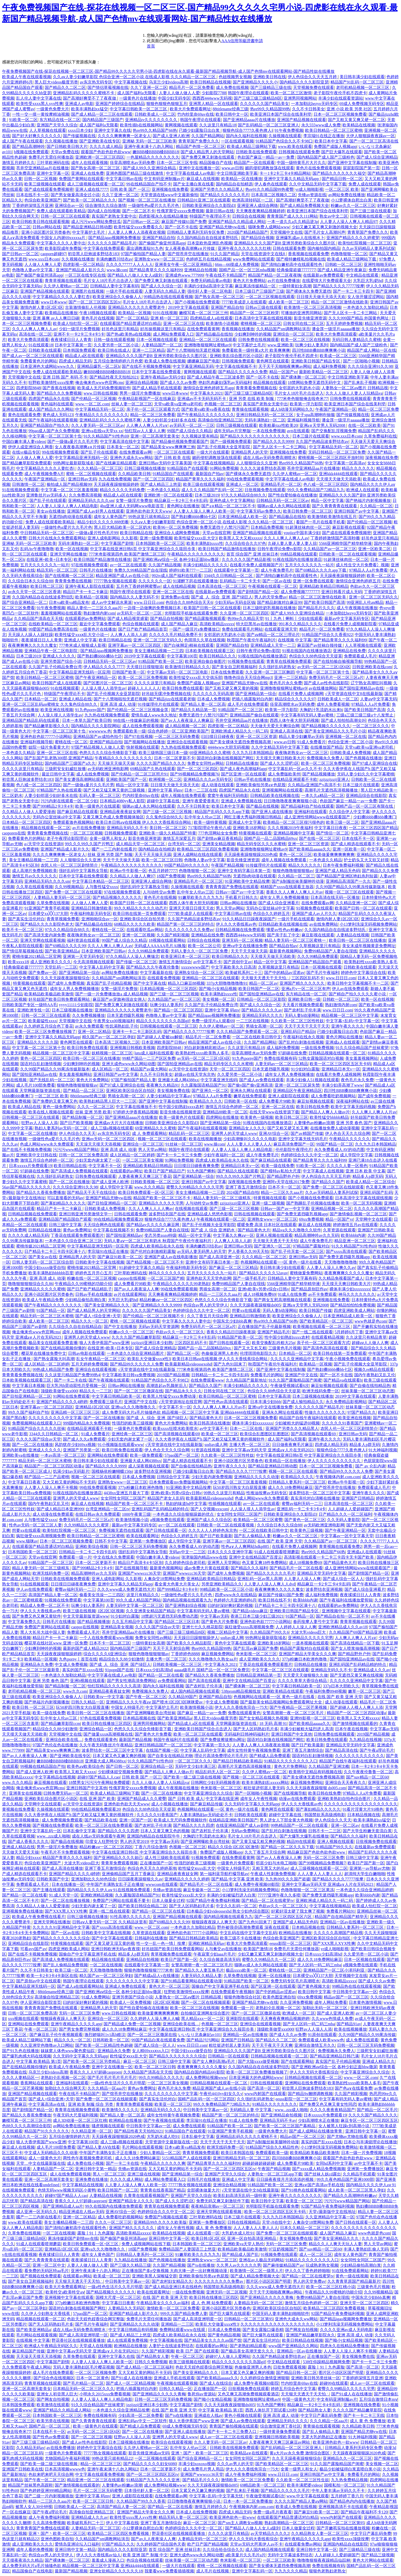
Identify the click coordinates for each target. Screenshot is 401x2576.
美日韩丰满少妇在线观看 (362, 77)
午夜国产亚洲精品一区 (335, 409)
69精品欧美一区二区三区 (262, 2485)
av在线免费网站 (323, 924)
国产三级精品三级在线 (270, 87)
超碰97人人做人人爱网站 (227, 2356)
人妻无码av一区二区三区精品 (281, 1064)
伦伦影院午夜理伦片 (293, 1149)
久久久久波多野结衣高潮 (262, 468)
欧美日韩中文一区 (232, 114)
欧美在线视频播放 (205, 1139)
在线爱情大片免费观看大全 (326, 280)
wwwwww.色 (99, 731)
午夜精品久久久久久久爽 (162, 2163)
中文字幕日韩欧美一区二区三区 (139, 109)
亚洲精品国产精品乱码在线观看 (31, 720)
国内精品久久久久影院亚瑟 (304, 82)
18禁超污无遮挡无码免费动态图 (169, 1616)
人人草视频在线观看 (47, 130)
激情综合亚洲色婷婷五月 (358, 581)
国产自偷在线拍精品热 (370, 1385)
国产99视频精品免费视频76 (194, 774)
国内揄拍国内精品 (323, 248)
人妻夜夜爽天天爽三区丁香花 (144, 1176)
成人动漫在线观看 (217, 785)
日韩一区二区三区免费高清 (83, 1155)
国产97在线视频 (138, 736)
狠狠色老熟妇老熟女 (327, 2571)
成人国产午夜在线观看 (22, 141)
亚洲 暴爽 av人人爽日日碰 (55, 318)
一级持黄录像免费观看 (279, 2431)
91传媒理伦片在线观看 (158, 704)
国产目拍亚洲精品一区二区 (112, 1203)
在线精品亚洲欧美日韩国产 (233, 1820)
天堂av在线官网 (216, 533)
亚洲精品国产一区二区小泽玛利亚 (334, 1970)
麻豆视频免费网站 (217, 1654)
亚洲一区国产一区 (135, 1820)
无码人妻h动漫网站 (302, 1015)
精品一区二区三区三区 (100, 2464)
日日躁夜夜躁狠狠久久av (140, 1879)
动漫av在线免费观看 (297, 1798)
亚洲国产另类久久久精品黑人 (216, 189)
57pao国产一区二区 (181, 1455)
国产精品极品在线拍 (214, 334)
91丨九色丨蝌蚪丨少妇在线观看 (293, 618)
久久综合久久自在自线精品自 (75, 1326)
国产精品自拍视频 (166, 618)
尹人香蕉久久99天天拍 (248, 1251)
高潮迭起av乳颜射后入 (166, 1385)
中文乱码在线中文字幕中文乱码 (248, 1933)
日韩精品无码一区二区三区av (282, 500)
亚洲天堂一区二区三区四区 (364, 2303)
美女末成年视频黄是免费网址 (368, 946)
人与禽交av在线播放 (223, 1949)
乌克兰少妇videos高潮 (168, 82)
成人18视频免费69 (259, 1294)
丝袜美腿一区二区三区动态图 (367, 1391)
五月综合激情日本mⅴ (378, 2399)
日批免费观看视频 (289, 2367)
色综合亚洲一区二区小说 (350, 742)
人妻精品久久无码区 (126, 2308)
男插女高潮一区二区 (264, 1026)
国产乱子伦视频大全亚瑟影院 (113, 693)
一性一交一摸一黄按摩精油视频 (40, 114)
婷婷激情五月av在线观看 (355, 1224)
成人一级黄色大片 (44, 2158)
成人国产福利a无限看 (137, 93)
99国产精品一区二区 (334, 1144)
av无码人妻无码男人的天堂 (201, 1251)
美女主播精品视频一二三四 (158, 651)
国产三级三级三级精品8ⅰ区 (258, 98)
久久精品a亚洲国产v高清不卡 (314, 785)
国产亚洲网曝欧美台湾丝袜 (150, 1713)
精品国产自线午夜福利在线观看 (307, 1418)
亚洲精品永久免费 (36, 1664)
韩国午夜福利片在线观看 (175, 1739)
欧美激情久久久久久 (120, 2110)
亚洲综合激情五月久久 (314, 2045)
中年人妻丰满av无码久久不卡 (338, 2490)
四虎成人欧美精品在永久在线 (222, 1160)
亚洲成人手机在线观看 (174, 2378)
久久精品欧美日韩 (134, 474)
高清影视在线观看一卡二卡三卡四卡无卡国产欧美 (329, 1557)
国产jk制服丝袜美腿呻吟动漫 (298, 881)
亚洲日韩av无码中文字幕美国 (165, 463)
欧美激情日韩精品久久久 (187, 667)
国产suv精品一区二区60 (367, 1777)
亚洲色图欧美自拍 (57, 2539)
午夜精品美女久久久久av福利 (162, 2303)
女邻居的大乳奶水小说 (299, 388)
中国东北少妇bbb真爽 (232, 1321)
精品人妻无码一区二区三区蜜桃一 (295, 940)
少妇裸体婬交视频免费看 (120, 1772)
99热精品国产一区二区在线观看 (300, 1825)
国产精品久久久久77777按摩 (338, 286)
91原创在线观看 (322, 2034)
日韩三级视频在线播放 (144, 468)
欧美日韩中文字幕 (314, 1992)
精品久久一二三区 (95, 1391)
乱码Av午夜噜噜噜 (36, 549)
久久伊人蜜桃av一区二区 (65, 286)
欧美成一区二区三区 (338, 356)
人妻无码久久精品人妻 (164, 291)
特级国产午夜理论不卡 (210, 216)
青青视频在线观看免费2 (340, 1546)
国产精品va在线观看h (343, 1380)
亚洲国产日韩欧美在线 (22, 2469)
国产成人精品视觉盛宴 (127, 618)
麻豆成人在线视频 (202, 179)
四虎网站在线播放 (222, 1117)
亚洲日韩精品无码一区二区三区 (265, 415)
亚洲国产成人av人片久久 (314, 913)
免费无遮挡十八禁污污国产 (224, 527)
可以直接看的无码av (65, 1198)
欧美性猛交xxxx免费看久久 (138, 227)
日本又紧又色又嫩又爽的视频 (119, 1756)
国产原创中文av (238, 962)
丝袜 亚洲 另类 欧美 (93, 1112)
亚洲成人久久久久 (58, 656)
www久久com (75, 1691)
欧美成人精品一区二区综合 (370, 1182)
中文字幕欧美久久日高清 (233, 967)
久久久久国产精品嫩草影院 (136, 1337)
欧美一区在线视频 (71, 549)
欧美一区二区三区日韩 (161, 860)
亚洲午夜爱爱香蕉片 (200, 801)
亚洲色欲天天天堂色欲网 (208, 1278)
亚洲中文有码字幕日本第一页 (244, 870)
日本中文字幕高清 (274, 1396)
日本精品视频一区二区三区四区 (168, 988)
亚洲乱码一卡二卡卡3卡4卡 (301, 1509)
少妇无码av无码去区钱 (235, 602)
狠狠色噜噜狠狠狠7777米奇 (148, 1970)
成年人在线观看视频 (89, 162)
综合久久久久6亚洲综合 (104, 1654)
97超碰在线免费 (292, 1053)
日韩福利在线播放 (151, 1938)
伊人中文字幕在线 (122, 2523)
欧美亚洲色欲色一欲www (336, 2442)
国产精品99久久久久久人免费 (136, 1364)
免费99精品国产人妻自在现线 (330, 951)
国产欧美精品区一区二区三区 (326, 1321)
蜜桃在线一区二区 (71, 742)
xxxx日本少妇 (80, 130)
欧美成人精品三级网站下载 (251, 146)
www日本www (53, 302)
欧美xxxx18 (18, 962)
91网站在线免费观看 (71, 1396)
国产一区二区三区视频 (91, 2437)
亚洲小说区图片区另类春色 (45, 232)
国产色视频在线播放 (363, 758)
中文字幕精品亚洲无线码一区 (81, 457)
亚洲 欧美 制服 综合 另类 (91, 2104)
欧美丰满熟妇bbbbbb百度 (50, 1273)
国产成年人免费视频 (66, 983)
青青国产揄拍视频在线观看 (233, 2426)
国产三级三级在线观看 (370, 211)
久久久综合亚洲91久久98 (370, 366)
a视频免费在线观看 (167, 1520)
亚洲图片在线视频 (87, 291)
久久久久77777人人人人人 (129, 264)
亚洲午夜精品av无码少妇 (162, 377)
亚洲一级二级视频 (268, 1203)
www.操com (117, 270)
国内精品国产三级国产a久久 (70, 763)
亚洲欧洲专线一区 (33, 1010)
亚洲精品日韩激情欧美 (91, 908)
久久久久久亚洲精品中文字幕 (297, 1359)
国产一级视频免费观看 (230, 441)
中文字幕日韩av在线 (124, 179)
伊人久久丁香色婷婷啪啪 (307, 2270)
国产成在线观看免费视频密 (48, 189)
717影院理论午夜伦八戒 (209, 828)
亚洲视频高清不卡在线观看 (342, 2506)
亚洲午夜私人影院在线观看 (89, 586)
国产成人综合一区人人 (343, 1579)
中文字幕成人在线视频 (323, 1171)
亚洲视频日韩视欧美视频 (132, 1047)
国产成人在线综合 (215, 2383)
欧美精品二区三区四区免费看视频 (207, 849)
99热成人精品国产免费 (52, 1369)
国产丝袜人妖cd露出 (322, 2174)
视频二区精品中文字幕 (227, 1632)
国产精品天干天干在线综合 (91, 1192)
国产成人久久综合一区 (161, 286)
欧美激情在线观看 (53, 2405)
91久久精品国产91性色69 (105, 436)
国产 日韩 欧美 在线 (172, 457)
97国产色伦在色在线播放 (54, 1745)
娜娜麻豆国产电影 (203, 361)
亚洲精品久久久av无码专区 (207, 779)
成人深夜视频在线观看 (148, 1466)
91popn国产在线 (119, 1670)
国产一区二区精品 (132, 318)
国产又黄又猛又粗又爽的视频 (258, 1841)
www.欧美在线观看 (295, 146)
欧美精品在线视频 (358, 125)
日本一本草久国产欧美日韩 (86, 720)
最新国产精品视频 (135, 1739)
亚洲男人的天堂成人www (234, 1133)
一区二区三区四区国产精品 (373, 828)
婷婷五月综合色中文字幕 (293, 2388)
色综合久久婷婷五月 (271, 913)
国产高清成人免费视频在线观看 (79, 1171)
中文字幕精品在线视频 (55, 1777)
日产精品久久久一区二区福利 (345, 1514)
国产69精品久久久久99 (65, 946)
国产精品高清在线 (341, 1750)
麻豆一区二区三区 (139, 2061)
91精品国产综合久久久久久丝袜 (36, 1428)
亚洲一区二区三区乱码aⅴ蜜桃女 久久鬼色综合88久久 (50, 704)
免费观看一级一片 (75, 1557)
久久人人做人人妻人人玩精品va (354, 393)
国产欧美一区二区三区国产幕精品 (285, 2126)
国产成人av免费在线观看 (261, 1080)
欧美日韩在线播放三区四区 (106, 1723)
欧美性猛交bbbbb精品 (329, 1117)
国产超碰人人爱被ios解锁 (160, 1037)
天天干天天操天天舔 (153, 854)
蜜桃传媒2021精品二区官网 (36, 956)
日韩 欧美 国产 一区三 (130, 189)
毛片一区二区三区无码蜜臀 (97, 2490)
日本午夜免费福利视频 (343, 865)
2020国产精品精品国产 (247, 232)
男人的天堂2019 (134, 1841)
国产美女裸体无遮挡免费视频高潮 (240, 742)
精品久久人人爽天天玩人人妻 (335, 2244)
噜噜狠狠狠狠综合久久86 (30, 1283)
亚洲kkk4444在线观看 (338, 474)
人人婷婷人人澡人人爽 (295, 1627)
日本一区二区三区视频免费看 (340, 114)
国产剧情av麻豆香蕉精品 (219, 838)
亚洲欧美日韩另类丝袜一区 (315, 2378)
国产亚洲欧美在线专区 (99, 141)
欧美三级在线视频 (79, 1611)
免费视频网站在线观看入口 (36, 1423)
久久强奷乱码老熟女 (277, 667)
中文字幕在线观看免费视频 (99, 2474)
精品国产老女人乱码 (165, 1498)
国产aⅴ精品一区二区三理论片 (273, 634)
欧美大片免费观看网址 (190, 109)
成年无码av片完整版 (232, 431)
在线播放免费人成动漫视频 (334, 1128)
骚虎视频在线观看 (108, 2126)
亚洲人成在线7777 (91, 189)
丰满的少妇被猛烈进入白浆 (231, 1895)
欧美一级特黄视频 (210, 822)
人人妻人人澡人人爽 (302, 1579)
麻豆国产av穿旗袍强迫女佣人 (119, 999)
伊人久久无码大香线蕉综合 (314, 2072)
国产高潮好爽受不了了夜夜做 (90, 98)
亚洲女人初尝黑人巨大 (57, 2394)
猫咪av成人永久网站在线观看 (283, 506)
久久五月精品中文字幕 (132, 1621)
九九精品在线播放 (130, 2260)
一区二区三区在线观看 (173, 452)
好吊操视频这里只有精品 (162, 329)
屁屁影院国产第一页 (361, 168)
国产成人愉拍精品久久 (303, 1401)
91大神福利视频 (383, 1450)
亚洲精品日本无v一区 (340, 1069)
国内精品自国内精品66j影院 (199, 2072)
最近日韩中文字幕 (58, 774)
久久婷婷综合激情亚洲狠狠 (264, 2378)
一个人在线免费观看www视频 (106, 1638)
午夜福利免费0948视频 (325, 1691)
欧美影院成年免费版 (63, 248)
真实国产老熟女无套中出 (114, 216)
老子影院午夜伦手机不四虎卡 (340, 93)
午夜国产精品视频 (227, 865)
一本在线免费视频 (268, 431)
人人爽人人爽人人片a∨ (147, 425)
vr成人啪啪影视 (309, 189)
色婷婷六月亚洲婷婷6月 (235, 1600)
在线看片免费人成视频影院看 (350, 624)
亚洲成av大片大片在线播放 (118, 1123)
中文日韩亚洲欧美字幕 (237, 173)
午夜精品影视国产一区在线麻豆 (146, 398)
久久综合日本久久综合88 (30, 581)
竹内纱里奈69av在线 (195, 114)
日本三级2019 (207, 495)
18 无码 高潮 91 (273, 1723)
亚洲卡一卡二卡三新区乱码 (136, 1031)
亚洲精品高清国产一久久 (348, 881)
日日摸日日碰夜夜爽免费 (196, 1165)
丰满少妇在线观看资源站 (340, 98)
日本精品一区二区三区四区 (26, 822)
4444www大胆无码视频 (228, 747)
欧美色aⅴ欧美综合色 (85, 1766)
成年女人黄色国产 (110, 516)
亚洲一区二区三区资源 (256, 736)
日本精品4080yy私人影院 (122, 801)
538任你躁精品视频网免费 (326, 2362)
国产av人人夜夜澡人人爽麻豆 (187, 720)
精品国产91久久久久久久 (46, 2131)
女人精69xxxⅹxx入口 (150, 2051)
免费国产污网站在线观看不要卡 (121, 1900)
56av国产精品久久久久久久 (26, 1187)
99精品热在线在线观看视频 (168, 297)
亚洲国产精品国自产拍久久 (44, 425)
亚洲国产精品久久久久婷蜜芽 (353, 238)
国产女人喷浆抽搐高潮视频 (355, 1648)
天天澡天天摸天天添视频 (98, 1144)
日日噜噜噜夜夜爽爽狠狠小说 (291, 801)
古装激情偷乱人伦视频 (85, 307)
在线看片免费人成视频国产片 (256, 565)
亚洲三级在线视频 (143, 2174)
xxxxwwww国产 (195, 967)
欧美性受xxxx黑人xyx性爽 (39, 103)
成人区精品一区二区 (110, 1069)
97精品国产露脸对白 (311, 1246)
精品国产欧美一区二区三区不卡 (162, 1198)
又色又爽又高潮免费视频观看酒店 (248, 2394)
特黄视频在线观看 (255, 833)
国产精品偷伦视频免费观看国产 (179, 441)
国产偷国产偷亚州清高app (162, 243)
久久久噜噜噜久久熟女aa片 (212, 1659)
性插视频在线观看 (224, 1503)
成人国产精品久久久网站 (50, 409)
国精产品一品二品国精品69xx (270, 838)
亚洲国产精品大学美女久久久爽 (307, 1654)
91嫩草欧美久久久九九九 (200, 897)
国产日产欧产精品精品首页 (142, 629)
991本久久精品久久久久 (300, 624)
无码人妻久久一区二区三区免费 (200, 951)
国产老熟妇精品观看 (248, 2346)
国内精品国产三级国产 (102, 119)
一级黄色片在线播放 (137, 98)
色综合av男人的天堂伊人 (205, 1305)
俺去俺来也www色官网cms (99, 382)
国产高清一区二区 (263, 2088)
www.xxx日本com (43, 259)
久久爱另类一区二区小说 (117, 345)
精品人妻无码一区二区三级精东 (222, 1198)
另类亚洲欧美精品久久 (221, 1584)
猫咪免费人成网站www (269, 227)
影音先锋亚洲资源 (310, 318)
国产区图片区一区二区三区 (107, 683)
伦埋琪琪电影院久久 (258, 1353)
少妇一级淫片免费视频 (79, 329)
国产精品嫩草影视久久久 (46, 726)
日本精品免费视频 (267, 527)
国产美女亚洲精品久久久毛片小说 (335, 731)
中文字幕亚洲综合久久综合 (208, 1793)
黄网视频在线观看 (181, 125)
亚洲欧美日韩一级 (304, 999)
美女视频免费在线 (173, 1090)
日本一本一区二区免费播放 (247, 2501)
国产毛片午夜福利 (322, 972)
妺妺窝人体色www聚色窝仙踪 (68, 2051)
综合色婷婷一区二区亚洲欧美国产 (178, 731)
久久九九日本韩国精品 (252, 752)
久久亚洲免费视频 (296, 2002)
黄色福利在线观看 (57, 404)
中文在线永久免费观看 (113, 1557)
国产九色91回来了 (230, 1364)
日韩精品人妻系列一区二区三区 (297, 1482)
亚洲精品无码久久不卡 (127, 828)
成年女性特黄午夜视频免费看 (253, 1750)
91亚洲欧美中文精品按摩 (247, 881)
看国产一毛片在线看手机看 (320, 522)
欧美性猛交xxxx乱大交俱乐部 (195, 677)
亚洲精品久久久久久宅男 (161, 1203)
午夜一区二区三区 (40, 2029)
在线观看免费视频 (163, 978)
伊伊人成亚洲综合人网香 (30, 447)
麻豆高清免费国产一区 (293, 1144)
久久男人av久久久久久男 (238, 2265)
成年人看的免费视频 (34, 2549)
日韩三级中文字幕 (65, 1224)
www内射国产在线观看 (265, 2093)
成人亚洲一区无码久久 (36, 2211)
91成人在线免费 (292, 1294)
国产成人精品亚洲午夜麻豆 (341, 270)
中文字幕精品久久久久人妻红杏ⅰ (61, 297)
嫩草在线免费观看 (249, 1096)
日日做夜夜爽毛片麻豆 (292, 1444)
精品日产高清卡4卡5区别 (140, 1562)
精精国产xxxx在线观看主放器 (287, 887)
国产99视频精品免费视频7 (322, 1863)
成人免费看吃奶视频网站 (333, 1096)
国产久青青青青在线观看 (335, 506)
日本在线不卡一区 (32, 195)
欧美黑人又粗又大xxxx (75, 1772)
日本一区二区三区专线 (177, 162)
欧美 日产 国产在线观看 (197, 2351)
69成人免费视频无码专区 (361, 103)
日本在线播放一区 (68, 1884)
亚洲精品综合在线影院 (366, 795)
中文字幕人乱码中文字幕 (101, 967)
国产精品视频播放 (318, 774)
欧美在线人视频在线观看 (50, 1112)
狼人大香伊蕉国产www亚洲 (104, 1342)
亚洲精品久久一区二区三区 (347, 2458)
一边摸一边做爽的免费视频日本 (153, 608)
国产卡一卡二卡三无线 (363, 2415)
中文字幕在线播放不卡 (136, 1106)
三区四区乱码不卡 (307, 978)
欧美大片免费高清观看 (336, 334)
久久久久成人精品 (106, 146)
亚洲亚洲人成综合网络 (257, 205)
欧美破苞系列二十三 (243, 972)
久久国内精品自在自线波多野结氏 (208, 238)
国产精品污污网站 (202, 2040)
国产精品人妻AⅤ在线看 (98, 2147)
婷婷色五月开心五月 (93, 1273)
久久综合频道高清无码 (219, 1959)
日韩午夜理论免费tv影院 (279, 549)
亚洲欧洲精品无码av (206, 1943)
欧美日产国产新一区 (366, 1863)
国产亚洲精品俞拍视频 (281, 2115)
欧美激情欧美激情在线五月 (332, 516)
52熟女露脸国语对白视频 (320, 1058)
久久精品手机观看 (359, 2174)
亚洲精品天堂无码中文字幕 (321, 1573)
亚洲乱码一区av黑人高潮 (259, 1579)
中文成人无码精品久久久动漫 (50, 2152)
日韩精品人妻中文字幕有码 (114, 286)
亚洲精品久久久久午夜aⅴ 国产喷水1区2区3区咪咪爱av (155, 1702)
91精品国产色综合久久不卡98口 (284, 141)
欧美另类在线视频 (53, 2421)
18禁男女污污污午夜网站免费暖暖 (99, 1782)
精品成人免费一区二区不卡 (44, 1605)
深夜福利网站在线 (352, 1101)
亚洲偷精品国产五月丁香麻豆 (128, 1874)
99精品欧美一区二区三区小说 (226, 1589)
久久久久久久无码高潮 (213, 693)
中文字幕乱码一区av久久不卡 (294, 769)
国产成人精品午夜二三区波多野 (215, 377)
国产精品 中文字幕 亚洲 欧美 (237, 1879)
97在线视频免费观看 (89, 565)
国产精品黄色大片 (254, 1230)
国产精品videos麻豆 (250, 1611)
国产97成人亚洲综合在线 (374, 763)
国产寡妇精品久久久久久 (63, 1203)
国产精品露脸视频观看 (205, 618)
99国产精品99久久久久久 (186, 865)
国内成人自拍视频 (103, 211)
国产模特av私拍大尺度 (280, 1171)
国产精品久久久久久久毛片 (224, 195)
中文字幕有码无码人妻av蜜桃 (308, 715)
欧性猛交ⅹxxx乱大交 (196, 1868)
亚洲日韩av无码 (82, 479)
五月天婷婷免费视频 (344, 323)
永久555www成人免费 (321, 125)
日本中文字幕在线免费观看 (157, 372)
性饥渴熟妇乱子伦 (121, 1026)
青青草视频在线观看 (63, 280)
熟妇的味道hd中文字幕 (186, 1503)
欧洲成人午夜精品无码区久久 (50, 2346)
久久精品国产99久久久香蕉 (140, 2501)
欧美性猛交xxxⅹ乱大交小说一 (81, 634)
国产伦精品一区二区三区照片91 (139, 774)
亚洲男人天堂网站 (223, 1562)
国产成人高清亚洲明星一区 (197, 2319)
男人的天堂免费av (270, 597)
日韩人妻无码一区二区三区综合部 (42, 1262)
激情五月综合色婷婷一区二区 (232, 1106)
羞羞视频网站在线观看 (61, 613)
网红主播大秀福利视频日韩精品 (253, 817)
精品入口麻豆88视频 (186, 983)
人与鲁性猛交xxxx (101, 887)
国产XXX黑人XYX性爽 (66, 1911)
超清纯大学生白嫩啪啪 (364, 1874)
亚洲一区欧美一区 (348, 849)
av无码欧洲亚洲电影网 (107, 769)
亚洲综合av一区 (69, 205)
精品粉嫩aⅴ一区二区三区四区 (166, 1300)
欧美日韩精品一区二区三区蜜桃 (333, 130)
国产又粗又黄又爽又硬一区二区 (356, 119)
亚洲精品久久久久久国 (37, 1042)
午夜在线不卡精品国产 (225, 275)
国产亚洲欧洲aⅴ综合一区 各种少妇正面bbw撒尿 (176, 559)
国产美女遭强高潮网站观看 (79, 779)
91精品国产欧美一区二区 (160, 661)
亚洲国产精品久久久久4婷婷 (61, 1401)
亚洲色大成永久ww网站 (131, 457)
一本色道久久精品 (163, 490)
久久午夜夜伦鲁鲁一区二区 (368, 1772)
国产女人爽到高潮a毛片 (214, 2061)
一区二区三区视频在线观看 (270, 297)
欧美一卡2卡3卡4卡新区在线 (51, 1975)
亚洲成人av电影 (79, 103)
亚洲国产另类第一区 (81, 1450)
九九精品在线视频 (365, 1739)
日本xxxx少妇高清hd (154, 1670)
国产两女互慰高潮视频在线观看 (282, 1300)
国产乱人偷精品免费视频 (65, 1965)
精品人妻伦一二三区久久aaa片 (94, 608)
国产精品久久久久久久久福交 (339, 173)
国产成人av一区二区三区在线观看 (32, 356)
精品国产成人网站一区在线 (371, 350)
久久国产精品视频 (164, 565)
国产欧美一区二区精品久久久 (89, 200)
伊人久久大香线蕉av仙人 (98, 2555)
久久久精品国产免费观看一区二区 (247, 1031)
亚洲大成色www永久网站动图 (129, 1064)
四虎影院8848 (28, 388)
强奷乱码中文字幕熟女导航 (83, 870)
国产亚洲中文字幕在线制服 (352, 162)
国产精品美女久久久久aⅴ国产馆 (212, 2340)
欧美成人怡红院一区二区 (75, 323)
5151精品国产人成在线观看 (186, 2158)
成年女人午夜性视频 (258, 1798)
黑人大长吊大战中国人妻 (42, 1632)
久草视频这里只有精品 (319, 946)
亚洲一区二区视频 (138, 935)
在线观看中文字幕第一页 (236, 570)
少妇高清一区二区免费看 (140, 2415)
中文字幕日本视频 (28, 1385)
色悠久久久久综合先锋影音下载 (108, 752)
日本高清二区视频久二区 (273, 195)
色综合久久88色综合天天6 (189, 602)
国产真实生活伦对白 (26, 919)
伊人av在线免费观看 (350, 988)
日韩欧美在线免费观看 (256, 152)
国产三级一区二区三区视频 (168, 811)
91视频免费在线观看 (246, 661)
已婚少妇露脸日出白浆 (200, 130)
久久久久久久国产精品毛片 (112, 243)
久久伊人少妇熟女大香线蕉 (46, 2313)
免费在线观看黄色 (244, 1713)
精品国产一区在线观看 (254, 162)
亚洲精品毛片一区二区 (280, 484)
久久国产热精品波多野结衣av (322, 441)
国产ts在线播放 (201, 2265)
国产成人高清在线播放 (62, 1868)
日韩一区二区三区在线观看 (65, 216)
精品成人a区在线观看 (84, 356)
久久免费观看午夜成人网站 (26, 2367)
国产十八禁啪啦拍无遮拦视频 (193, 350)
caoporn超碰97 (53, 254)
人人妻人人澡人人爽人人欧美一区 (204, 511)
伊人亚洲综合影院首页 (40, 2002)
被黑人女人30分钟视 (33, 2506)
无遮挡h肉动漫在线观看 (70, 516)
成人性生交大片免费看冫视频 (362, 565)
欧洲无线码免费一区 (320, 1391)
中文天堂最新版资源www (86, 1616)
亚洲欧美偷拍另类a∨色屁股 (261, 785)
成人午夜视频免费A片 (44, 474)
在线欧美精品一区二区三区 (52, 624)
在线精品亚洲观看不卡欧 (294, 779)
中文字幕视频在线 (130, 82)
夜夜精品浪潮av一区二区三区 (217, 2206)
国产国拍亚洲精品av (124, 1235)
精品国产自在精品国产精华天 (341, 1916)
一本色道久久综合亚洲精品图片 (136, 1353)
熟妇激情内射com (99, 613)
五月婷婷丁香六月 (347, 2496)
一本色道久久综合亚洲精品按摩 (121, 2410)
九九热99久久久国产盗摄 (287, 1879)
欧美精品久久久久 (206, 1101)
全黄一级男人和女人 (108, 838)
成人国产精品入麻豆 (179, 624)
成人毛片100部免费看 (35, 1085)
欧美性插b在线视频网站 (141, 125)
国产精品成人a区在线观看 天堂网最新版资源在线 (212, 1723)
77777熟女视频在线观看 (115, 581)
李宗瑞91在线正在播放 (323, 136)
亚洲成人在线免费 (87, 173)
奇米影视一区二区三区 (256, 1654)
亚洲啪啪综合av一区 (99, 919)
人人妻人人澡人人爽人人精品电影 (67, 506)
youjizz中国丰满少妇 (302, 533)
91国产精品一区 (50, 1310)
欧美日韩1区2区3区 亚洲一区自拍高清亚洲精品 (234, 2238)
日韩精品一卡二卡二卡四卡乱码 (220, 1375)
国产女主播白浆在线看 (193, 184)
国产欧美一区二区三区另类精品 (92, 2061)
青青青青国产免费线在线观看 (232, 887)
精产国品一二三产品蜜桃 (46, 1477)
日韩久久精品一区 (87, 1702)
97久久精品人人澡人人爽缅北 (132, 956)
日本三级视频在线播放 (72, 1010)
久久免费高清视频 (85, 495)
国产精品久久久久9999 (273, 441)
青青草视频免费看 (63, 919)
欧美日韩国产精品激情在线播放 (226, 549)
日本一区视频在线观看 (156, 339)
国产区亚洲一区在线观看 (243, 774)
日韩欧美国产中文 (52, 1879)
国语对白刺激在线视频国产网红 (225, 758)
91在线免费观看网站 (350, 2270)
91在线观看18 (40, 345)
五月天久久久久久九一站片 (44, 565)
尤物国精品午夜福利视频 (67, 2458)
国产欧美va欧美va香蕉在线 (205, 409)
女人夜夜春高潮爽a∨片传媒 (190, 248)
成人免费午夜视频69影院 (257, 1884)
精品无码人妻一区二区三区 (183, 2517)
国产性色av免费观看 (50, 2437)
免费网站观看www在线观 (182, 2329)
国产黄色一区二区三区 (304, 1520)
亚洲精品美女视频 (117, 1627)
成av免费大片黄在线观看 (206, 1568)
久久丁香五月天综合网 (207, 1316)
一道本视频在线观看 (310, 1643)
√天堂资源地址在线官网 (180, 1401)
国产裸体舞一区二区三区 (303, 377)
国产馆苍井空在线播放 (188, 254)
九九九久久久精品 (290, 2571)
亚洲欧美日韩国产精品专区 (316, 361)
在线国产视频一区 (162, 1750)
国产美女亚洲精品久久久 (107, 1305)
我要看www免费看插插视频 (169, 2571)
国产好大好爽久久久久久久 (36, 136)
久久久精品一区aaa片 (106, 2088)
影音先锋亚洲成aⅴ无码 (148, 2453)
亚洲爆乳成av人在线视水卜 (300, 238)
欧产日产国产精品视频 (207, 2544)
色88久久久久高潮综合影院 (26, 2126)
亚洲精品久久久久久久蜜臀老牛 (137, 307)
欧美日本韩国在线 (237, 2152)
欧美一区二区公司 (204, 946)
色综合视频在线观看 (140, 624)
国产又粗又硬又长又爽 (287, 1128)
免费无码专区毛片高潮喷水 (295, 1981)
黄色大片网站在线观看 (372, 2560)
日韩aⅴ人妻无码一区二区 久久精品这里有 (109, 1922)
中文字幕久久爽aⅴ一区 (233, 1235)
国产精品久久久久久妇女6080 (149, 2464)
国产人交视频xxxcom (209, 1509)
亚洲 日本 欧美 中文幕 (365, 1171)
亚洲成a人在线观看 (342, 1042)
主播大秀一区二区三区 (249, 1444)
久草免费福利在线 (380, 436)
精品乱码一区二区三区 (189, 1133)
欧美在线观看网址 (142, 1536)
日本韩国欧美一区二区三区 (160, 543)
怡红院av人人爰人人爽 (145, 431)
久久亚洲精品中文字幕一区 (329, 2217)
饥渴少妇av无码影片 (71, 1471)
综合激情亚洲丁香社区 (280, 2426)
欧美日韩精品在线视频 (210, 82)
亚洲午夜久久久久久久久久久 (294, 2195)
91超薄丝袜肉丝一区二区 (307, 527)
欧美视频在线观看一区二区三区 (322, 1326)
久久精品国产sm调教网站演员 (283, 329)
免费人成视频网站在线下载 (146, 2244)
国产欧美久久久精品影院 (189, 1643)
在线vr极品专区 (26, 452)
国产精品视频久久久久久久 (325, 726)
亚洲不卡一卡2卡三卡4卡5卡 (79, 334)
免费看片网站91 (340, 1911)
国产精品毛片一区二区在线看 (296, 1568)
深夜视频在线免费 (381, 457)
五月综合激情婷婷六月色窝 (118, 361)
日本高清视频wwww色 (65, 2469)
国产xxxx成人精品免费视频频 (318, 2169)
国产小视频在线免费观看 (197, 302)
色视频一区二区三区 (222, 404)
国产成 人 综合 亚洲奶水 (213, 1230)
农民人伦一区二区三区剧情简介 (70, 865)
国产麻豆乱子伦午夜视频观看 (56, 2034)
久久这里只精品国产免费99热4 (72, 1375)
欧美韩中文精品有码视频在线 (315, 1772)
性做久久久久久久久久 (325, 1412)
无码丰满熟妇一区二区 (264, 420)
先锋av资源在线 (312, 195)
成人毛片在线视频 (213, 2571)
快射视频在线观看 (142, 747)
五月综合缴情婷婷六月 (69, 2136)
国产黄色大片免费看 (219, 1621)
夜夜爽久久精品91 (162, 1085)
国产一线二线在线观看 (312, 1332)
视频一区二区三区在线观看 (349, 892)
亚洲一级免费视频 (156, 538)
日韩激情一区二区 (28, 484)
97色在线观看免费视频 (100, 1718)
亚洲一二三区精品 (148, 350)
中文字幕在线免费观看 (103, 248)
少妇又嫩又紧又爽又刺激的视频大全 (324, 227)
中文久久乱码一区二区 (236, 1906)
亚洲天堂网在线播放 (68, 554)
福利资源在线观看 (83, 940)
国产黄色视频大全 (313, 1986)
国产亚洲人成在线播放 (271, 811)
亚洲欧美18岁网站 (249, 828)
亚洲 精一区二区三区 (169, 318)
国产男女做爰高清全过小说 (75, 195)
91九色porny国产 (90, 710)
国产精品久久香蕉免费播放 (40, 1192)
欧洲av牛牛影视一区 (128, 870)
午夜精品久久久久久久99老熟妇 (181, 1283)
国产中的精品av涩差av (284, 972)
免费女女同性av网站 (205, 763)
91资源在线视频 (205, 1450)
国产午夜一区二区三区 (146, 1697)
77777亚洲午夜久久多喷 (279, 1895)
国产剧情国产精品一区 (258, 592)
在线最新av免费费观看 (323, 275)
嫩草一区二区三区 (364, 1691)
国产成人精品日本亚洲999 (60, 1509)
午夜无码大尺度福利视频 (75, 2115)
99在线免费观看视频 (245, 479)
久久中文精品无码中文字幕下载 (317, 184)
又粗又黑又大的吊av (270, 1868)
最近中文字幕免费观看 (99, 624)
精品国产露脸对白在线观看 (304, 1648)
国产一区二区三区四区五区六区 (283, 1916)
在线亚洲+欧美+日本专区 (49, 559)
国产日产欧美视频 (76, 1123)
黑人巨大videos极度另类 (56, 82)
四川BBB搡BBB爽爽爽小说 (296, 2158)
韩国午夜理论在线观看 (248, 93)
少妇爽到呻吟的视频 (252, 334)
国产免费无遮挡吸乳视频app (302, 1214)
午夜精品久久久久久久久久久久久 (131, 865)
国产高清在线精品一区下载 (355, 1643)
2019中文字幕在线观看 (188, 307)
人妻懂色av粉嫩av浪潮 (314, 1123)
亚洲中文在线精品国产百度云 (255, 1557)
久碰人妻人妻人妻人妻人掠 (292, 543)
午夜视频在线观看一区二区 (272, 586)
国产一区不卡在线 (181, 227)
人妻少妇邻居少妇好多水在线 (169, 420)
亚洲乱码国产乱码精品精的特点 (160, 1509)
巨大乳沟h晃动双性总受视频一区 (76, 1385)
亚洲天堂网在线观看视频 (42, 940)
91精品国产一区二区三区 (240, 710)
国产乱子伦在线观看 (99, 452)
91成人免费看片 (311, 742)
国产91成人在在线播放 (131, 2378)
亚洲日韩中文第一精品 (95, 2169)
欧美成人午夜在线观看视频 (26, 77)
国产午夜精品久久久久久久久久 (205, 415)
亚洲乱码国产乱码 (376, 1192)
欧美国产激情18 (257, 1949)
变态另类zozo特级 (160, 1235)
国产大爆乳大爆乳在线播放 (304, 1836)
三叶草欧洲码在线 (53, 162)
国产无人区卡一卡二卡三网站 (351, 313)
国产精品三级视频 (377, 2555)
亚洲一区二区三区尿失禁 (297, 1085)
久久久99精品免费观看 (148, 951)
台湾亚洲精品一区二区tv (107, 1509)
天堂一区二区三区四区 (229, 1069)
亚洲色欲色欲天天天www (149, 511)
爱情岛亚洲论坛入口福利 (77, 2544)
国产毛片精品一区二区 (83, 2383)
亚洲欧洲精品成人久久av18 (342, 1627)
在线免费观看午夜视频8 (232, 1992)
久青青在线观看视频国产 (146, 2195)
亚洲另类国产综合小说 (60, 661)
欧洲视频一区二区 (165, 779)
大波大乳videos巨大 (309, 1632)
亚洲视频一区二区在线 (345, 736)
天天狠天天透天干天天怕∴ (265, 978)
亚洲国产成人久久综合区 (208, 1520)
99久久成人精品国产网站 (138, 1600)
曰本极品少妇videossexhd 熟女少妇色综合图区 (228, 1911)
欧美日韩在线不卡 (274, 1600)
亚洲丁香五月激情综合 (245, 1187)
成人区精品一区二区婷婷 (132, 1155)
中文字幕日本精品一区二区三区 (100, 881)
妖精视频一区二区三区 (112, 1053)
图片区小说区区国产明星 (268, 2281)
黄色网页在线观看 (272, 361)
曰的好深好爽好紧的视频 (230, 1605)
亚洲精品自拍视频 (200, 270)
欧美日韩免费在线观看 (182, 688)
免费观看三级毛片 (106, 1401)
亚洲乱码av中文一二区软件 (142, 2421)
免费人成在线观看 (364, 184)
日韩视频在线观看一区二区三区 (168, 1026)
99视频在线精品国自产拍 (42, 1766)
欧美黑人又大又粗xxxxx (240, 538)
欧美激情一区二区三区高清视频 (312, 307)
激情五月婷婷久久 (18, 162)
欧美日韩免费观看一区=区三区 (146, 1192)
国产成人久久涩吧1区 (279, 763)
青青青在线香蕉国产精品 (162, 2190)
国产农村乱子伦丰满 (302, 1010)
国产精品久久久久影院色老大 (46, 924)
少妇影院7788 (214, 93)
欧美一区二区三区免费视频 (142, 677)
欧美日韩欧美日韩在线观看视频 (40, 221)
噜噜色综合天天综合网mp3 (248, 677)
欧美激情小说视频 (222, 323)
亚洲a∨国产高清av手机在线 (319, 2185)
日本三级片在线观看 (310, 436)
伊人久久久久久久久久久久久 (334, 1460)
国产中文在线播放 (120, 1326)
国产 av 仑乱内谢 (370, 1466)
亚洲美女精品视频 (218, 844)
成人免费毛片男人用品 (203, 2469)
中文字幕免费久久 (24, 1621)
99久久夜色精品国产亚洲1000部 (345, 2179)
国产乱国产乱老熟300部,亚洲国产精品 (58, 758)
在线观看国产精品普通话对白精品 (130, 323)
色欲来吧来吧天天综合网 (50, 2474)
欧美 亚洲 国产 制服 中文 (145, 2555)
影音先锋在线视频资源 (180, 1112)
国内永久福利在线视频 (246, 136)
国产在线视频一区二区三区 (69, 575)
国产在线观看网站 (297, 2061)
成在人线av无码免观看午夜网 (98, 1836)
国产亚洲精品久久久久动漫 (134, 2324)
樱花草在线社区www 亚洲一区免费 (55, 1643)
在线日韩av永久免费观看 (97, 1514)
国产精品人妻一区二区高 (203, 704)
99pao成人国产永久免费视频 (53, 431)
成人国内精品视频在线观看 (194, 1691)
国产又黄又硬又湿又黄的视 (110, 1943)
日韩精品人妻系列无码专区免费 (196, 232)
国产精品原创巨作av (309, 1289)
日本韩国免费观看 (79, 350)
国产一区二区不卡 (138, 211)
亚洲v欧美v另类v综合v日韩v (263, 1289)
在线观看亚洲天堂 (280, 629)
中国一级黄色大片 (298, 2399)
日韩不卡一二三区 (324, 1831)
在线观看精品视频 (327, 1337)
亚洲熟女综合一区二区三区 (199, 972)
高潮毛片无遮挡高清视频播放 (332, 790)
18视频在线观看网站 (167, 940)
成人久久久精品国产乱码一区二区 (212, 490)
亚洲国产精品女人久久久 (130, 2201)
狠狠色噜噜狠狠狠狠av (293, 870)
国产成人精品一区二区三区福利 (144, 2367)
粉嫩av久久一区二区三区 (353, 205)
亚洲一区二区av (345, 1825)
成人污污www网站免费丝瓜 (96, 221)
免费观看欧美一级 (129, 731)
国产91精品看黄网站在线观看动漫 (191, 1981)
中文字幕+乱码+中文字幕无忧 (216, 2496)
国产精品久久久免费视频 (59, 393)
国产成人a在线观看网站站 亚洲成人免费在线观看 (102, 1986)
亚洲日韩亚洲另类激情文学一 (85, 1214)
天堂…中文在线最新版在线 (40, 2163)
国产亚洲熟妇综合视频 (185, 1605)
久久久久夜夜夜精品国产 (332, 2110)
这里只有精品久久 (142, 1595)
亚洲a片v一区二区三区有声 (305, 988)
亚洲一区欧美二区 (374, 549)
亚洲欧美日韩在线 (269, 77)
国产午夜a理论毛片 (377, 1750)
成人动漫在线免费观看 (52, 1514)
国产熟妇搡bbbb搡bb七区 (193, 516)
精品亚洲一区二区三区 (354, 1241)
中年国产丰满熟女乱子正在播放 (115, 1884)
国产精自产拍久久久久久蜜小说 (358, 994)
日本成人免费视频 (213, 699)
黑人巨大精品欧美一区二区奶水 (122, 527)
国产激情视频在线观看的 (354, 1723)
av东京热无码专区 (96, 82)
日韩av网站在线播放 (238, 903)
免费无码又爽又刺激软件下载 (222, 2201)
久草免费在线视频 (53, 903)
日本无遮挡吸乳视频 (125, 1015)
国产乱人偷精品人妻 (252, 1536)
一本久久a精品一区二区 (322, 795)
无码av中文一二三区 (187, 1552)
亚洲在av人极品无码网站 (261, 2260)
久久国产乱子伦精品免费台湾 (55, 667)
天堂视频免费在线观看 (313, 87)
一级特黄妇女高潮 (295, 286)
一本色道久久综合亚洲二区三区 (73, 1241)
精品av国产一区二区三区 (346, 1997)
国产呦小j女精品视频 (218, 988)
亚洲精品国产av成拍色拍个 (97, 736)
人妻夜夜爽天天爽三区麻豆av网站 (280, 2442)
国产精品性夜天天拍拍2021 (114, 377)
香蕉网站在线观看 (37, 2083)
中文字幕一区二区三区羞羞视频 (69, 490)
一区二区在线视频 (106, 1965)
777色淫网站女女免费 (217, 833)
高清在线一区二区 (35, 334)
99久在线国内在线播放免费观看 (113, 2206)
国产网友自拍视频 (301, 2329)
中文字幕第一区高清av (345, 463)
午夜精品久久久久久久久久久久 (196, 554)
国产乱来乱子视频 (360, 382)
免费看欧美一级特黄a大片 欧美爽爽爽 (256, 350)
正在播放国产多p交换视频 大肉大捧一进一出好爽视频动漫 (175, 2270)
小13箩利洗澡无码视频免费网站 (368, 924)
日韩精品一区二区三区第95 (248, 2319)
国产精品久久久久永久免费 (242, 372)
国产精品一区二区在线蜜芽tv (267, 1900)
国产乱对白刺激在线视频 (301, 1042)
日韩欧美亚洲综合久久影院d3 (208, 205)
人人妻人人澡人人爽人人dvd (269, 1584)
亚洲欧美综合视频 (91, 1546)
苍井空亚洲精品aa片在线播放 (42, 168)
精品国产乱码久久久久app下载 (222, 811)
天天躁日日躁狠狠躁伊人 (196, 1638)
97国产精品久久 (361, 1412)
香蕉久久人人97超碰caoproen (95, 2072)
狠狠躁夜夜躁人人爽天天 (214, 1922)
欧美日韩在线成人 (114, 350)
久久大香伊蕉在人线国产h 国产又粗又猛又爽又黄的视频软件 (210, 1439)
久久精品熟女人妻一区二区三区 (319, 2533)
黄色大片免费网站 (249, 280)
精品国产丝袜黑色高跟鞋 (30, 2485)
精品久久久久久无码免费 (122, 490)
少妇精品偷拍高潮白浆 (85, 1300)
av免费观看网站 (172, 1680)
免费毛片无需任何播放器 (50, 157)
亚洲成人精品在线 (75, 699)
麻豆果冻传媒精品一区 (256, 286)
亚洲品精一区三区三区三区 (75, 1412)
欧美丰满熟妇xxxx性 (204, 543)
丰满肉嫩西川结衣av (114, 259)
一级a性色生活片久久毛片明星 (118, 2083)
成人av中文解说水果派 (111, 602)
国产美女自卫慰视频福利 (234, 667)
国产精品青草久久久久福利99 (155, 270)
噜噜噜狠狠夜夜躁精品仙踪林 (323, 2560)
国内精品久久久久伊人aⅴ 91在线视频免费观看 (109, 1890)
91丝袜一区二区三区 (183, 1144)
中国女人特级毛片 (127, 1707)
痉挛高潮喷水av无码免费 (132, 162)
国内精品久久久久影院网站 (95, 726)
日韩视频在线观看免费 (299, 152)
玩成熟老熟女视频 (322, 2265)
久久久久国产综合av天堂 (38, 1439)
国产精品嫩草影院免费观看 (26, 463)
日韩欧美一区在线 (240, 1101)
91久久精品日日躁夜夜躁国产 (248, 919)
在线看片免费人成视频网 (300, 693)
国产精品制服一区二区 (82, 1117)
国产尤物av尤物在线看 (347, 2136)
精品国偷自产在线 (215, 162)
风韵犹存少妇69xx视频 (75, 1444)
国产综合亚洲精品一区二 (24, 602)
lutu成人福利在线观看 (154, 1053)
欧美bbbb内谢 (353, 1235)
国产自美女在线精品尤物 (170, 1756)
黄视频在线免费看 (18, 1809)
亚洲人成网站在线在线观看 (197, 854)
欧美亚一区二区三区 (172, 2104)
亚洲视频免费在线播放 (22, 1911)
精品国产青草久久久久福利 (200, 479)
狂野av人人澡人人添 (39, 1123)
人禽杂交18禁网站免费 (164, 1579)
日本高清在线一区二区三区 (221, 586)
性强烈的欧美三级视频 (132, 1423)
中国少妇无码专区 (174, 98)
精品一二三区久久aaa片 (282, 1192)
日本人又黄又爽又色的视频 (165, 1831)
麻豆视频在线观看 (50, 1782)
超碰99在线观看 (333, 2383)
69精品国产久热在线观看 (152, 769)
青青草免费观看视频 (119, 1863)
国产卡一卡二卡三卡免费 (179, 1155)
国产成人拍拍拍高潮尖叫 (343, 720)
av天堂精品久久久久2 (270, 2533)
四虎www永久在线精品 (236, 1595)
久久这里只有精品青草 (366, 1337)
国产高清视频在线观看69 (176, 1434)
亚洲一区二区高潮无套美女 (155, 436)
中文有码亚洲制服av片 (164, 179)
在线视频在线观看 (191, 1208)
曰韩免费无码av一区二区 (65, 1793)
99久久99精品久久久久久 (161, 2077)
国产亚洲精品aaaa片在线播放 (249, 119)
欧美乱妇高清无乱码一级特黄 (239, 2195)
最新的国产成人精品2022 (85, 1648)
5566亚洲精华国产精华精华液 (345, 543)
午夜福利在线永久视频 (303, 1037)
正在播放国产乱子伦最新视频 (264, 1326)
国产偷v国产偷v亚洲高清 (250, 1085)
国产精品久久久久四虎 (193, 1825)
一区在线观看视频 (237, 141)
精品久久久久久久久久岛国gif (163, 1021)
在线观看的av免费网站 (85, 618)
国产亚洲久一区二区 (210, 1090)
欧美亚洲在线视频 (56, 710)
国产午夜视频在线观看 (108, 1380)
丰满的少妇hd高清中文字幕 (208, 286)
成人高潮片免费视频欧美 (34, 870)
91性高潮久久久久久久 (130, 1916)
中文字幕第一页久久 (212, 1745)
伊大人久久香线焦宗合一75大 (241, 1707)
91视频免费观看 (205, 1857)
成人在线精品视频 (179, 586)
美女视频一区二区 (218, 999)
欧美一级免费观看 (146, 1455)
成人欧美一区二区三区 (288, 302)
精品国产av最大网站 (148, 1069)
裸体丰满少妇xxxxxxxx (349, 1289)
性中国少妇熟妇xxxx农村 (181, 1106)
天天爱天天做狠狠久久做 (305, 1675)
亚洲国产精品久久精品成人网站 (236, 221)
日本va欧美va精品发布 (69, 602)
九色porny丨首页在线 (78, 1659)
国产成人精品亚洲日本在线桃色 (173, 2287)
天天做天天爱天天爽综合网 (274, 726)
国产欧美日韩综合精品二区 (142, 1906)
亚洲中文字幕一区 (53, 173)
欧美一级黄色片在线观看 (97, 806)
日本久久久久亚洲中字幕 (229, 1552)
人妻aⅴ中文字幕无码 (378, 699)
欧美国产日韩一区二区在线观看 (212, 608)
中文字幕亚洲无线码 (219, 1080)
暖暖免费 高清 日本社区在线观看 (266, 1224)
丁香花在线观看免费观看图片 (77, 1235)
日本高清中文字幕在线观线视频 (263, 318)
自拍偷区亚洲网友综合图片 (205, 2013)
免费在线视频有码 (280, 1058)
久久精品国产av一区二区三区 (329, 549)
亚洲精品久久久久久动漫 (256, 1477)
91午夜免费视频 (289, 130)
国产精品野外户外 (283, 1176)
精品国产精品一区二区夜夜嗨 (274, 275)
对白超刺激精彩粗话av (205, 1047)
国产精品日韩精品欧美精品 (237, 1761)
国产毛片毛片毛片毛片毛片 (112, 2077)
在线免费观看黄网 (203, 329)
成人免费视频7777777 (300, 592)
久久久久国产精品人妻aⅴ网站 (301, 2501)
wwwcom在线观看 (162, 1884)
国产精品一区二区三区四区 (178, 1010)
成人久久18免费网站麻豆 (290, 1487)
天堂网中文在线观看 (373, 1219)
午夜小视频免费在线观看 (347, 1359)
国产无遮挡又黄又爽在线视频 (356, 1675)
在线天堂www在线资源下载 (274, 1112)
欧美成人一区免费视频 (130, 2002)
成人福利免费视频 (329, 366)
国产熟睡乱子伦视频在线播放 (312, 1203)
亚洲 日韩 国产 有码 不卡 (64, 377)
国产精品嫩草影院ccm (60, 1723)
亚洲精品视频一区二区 (331, 1208)
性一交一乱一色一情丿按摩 (161, 1943)
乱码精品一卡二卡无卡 (240, 581)
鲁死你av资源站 (201, 2394)
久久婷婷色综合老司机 (185, 1562)
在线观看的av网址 (126, 1171)
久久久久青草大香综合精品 (303, 1680)
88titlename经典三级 (230, 109)
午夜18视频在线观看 (97, 313)
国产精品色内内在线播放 (351, 2501)
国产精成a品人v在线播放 (156, 1975)
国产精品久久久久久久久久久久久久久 (255, 436)
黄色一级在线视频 (352, 2276)
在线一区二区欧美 (364, 425)
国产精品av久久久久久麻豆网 (153, 1224)
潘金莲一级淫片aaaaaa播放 (336, 329)
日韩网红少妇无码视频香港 (215, 1782)
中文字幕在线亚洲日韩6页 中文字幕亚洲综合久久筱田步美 (143, 549)
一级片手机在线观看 (124, 291)
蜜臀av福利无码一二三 (302, 1503)
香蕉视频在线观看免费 (308, 254)
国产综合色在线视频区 (54, 2378)
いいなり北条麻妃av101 (199, 2034)
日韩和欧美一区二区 (111, 2040)
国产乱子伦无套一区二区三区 (297, 1251)
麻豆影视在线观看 (348, 527)
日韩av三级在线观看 (263, 307)
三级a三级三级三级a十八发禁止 (365, 715)
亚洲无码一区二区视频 (242, 940)
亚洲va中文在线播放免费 (244, 946)
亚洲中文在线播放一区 (199, 168)
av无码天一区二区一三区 (192, 425)
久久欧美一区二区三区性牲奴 (297, 1021)
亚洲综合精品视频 (141, 382)
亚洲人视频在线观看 (274, 1235)
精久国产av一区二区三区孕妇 (108, 1037)
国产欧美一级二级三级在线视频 (192, 1777)
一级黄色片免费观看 (132, 1428)
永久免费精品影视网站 (346, 1401)
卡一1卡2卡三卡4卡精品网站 (284, 173)
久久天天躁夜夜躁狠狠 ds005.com (316, 1788)
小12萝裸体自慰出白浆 (351, 200)
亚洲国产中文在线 (301, 1375)
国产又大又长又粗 (250, 1348)
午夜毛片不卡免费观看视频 (65, 1852)
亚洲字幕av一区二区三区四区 (135, 645)
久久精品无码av (30, 2447)
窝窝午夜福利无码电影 (227, 795)
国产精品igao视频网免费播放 (114, 238)
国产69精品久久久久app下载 (321, 570)
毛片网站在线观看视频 (142, 2147)
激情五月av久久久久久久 (34, 876)
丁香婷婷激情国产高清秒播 (335, 538)
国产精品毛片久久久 (316, 608)
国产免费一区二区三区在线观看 (73, 892)
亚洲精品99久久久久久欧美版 (160, 2222)
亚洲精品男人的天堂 (249, 452)
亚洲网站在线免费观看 (107, 1455)
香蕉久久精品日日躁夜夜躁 (230, 1332)
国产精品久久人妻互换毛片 (199, 1970)
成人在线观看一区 (203, 2233)
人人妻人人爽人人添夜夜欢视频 (136, 232)
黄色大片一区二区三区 (169, 1986)
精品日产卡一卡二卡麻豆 (85, 592)
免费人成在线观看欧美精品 (61, 211)
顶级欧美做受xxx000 (59, 1391)
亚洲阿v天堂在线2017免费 (285, 1182)
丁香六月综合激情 (151, 1847)
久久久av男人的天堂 (235, 2464)
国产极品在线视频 (262, 806)
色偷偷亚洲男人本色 (219, 1353)
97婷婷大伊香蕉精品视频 (135, 1112)
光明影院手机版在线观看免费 (191, 613)
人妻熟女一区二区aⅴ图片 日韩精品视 (354, 388)
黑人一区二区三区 (109, 2174)
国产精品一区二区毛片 (377, 2110)
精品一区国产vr (283, 372)
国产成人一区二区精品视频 (130, 2383)
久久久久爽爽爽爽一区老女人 (124, 136)
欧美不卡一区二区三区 (22, 929)
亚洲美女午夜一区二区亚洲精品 (184, 264)
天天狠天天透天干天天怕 (275, 1241)
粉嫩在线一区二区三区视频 (91, 1278)
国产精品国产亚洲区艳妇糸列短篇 (347, 876)
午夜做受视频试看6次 (289, 1385)
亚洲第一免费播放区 (147, 1541)
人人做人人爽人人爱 (42, 264)
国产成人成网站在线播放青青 (316, 2131)
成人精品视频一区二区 (185, 726)
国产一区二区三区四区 (153, 479)
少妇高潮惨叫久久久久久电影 (249, 1139)
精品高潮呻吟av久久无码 (316, 1235)
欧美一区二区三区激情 (291, 93)
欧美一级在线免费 (277, 1165)
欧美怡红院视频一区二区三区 (364, 243)
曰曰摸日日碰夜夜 (217, 736)
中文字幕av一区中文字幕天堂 (346, 1536)
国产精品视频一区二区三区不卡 (155, 1262)
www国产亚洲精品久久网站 (293, 2346)
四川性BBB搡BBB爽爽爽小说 (318, 350)
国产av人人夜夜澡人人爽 (136, 1289)
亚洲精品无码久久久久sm (91, 500)
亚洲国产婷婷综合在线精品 (119, 103)
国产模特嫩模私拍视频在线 (300, 259)
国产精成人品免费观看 (269, 1756)
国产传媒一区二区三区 (136, 962)
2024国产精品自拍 (242, 1192)
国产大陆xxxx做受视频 (258, 2061)
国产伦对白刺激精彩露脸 (152, 1251)
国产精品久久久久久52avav (263, 1273)
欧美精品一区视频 (134, 313)
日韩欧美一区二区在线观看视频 (347, 554)
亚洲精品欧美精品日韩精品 (323, 586)
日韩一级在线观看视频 (114, 339)
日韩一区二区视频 (40, 179)
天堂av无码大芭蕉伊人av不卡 (256, 2544)
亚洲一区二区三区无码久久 (373, 597)
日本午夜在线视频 (351, 1729)
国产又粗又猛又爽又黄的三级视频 (114, 790)
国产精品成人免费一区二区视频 (132, 2024)
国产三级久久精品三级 (130, 2265)
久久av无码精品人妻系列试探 (368, 248)
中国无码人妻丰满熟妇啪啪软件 (280, 2313)
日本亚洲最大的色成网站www (256, 2077)
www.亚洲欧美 (281, 345)
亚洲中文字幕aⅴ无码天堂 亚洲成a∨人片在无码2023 (268, 1450)
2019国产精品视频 (173, 1375)
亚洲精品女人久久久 (247, 1128)
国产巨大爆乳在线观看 (341, 152)
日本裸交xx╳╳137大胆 (48, 913)
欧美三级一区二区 (342, 822)
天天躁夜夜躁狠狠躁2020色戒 (250, 854)
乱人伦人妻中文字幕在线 (38, 98)
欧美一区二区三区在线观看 (197, 1734)
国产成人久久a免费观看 (84, 1439)
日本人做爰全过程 (168, 1900)
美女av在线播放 (51, 511)
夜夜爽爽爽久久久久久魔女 (32, 645)
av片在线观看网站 (130, 1294)
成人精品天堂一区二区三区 (141, 844)
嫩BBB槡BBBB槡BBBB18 (155, 152)
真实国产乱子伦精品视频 (108, 983)
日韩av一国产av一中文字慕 (239, 892)
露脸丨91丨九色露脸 (95, 2233)
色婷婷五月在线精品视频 (208, 259)
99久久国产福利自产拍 (28, 1412)
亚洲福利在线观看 (310, 811)
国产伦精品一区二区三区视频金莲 (138, 710)
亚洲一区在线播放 (274, 1975)
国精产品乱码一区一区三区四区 (206, 2099)
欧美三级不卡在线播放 (240, 1938)
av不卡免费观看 (322, 1294)
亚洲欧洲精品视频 (96, 1895)
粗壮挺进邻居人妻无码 (263, 1788)
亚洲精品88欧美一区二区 (225, 1112)
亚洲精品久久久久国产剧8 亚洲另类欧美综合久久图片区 (285, 243)
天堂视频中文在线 (286, 232)
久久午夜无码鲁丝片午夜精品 (105, 1745)
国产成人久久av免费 (178, 382)
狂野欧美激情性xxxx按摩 (50, 382)
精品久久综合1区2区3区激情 (233, 1847)
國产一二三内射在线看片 (114, 849)
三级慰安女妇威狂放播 (65, 769)
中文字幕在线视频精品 (213, 463)
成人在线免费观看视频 (142, 726)
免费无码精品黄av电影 (211, 280)
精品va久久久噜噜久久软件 (296, 1230)
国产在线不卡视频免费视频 (146, 366)
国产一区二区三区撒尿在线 (138, 1391)
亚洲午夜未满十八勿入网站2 (112, 2469)
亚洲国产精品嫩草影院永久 (310, 2335)
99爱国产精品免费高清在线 (52, 629)
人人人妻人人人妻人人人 (249, 1144)
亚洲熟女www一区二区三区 (159, 259)
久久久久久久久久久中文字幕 (55, 1418)
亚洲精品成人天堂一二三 (272, 645)
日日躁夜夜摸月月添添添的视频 (285, 2179)
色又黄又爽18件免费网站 (264, 1562)
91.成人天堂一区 (64, 1895)
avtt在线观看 (298, 431)
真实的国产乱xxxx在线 (82, 1670)
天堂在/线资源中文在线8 (263, 254)
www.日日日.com (149, 602)
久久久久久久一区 (154, 581)
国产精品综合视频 (257, 238)
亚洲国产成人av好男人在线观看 (95, 511)
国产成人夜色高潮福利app (243, 769)
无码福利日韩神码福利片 (246, 1734)
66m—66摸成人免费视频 (237, 264)
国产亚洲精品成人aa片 (63, 2206)
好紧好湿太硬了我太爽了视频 (297, 1911)
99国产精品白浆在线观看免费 (158, 2040)
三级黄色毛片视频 (284, 1348)
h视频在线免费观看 (31, 152)
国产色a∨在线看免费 (353, 2088)
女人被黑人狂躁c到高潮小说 (344, 2126)
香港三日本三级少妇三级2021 (257, 1616)
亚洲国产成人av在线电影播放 (170, 1257)
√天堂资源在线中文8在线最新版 (354, 693)
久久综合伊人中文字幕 (349, 811)
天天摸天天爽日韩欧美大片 (280, 758)
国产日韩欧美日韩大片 (67, 146)
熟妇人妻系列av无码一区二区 (61, 1128)
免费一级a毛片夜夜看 (272, 2512)
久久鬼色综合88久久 (164, 817)
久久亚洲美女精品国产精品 (150, 1611)
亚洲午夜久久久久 (347, 1026)
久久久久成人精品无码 (28, 1235)
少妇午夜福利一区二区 (223, 1155)
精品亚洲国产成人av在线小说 (123, 575)
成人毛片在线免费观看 (247, 704)
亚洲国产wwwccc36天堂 (139, 1573)
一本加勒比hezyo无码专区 (314, 103)
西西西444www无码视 (212, 98)
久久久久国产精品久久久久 (160, 763)
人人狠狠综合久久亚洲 (256, 463)
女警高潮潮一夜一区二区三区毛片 (293, 1713)
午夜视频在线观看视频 (177, 2383)
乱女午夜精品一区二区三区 (100, 1359)
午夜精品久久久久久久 (349, 1139)
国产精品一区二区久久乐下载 (287, 1847)
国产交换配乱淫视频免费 (333, 431)
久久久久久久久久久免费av (189, 929)
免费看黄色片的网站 (38, 361)
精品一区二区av (263, 983)
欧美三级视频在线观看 (44, 184)
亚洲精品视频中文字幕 (293, 833)
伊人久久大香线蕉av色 (236, 924)
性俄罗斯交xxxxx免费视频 (180, 211)
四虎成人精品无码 (75, 361)
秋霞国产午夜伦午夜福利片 (251, 640)
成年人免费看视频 (333, 704)
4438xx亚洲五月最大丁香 (126, 1493)
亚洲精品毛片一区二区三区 (198, 881)
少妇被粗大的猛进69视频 (297, 1423)
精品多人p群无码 (367, 1176)
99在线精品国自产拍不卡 (148, 184)
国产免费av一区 (42, 972)
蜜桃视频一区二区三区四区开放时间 (330, 457)
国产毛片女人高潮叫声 (324, 232)
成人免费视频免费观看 (62, 1820)
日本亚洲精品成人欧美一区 (242, 516)
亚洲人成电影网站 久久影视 (112, 538)
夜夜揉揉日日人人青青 (71, 339)
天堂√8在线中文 (276, 2222)
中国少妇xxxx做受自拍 (44, 1267)
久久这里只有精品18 (217, 125)
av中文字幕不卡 (207, 962)
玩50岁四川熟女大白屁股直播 (239, 1487)
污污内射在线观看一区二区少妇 (69, 801)
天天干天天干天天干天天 (306, 1026)
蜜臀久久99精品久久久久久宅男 (195, 1187)
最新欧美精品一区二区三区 (323, 372)
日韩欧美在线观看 (44, 350)
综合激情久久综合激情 (105, 205)
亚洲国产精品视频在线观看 (301, 119)
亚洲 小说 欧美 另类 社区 (349, 109)
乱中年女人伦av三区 (203, 817)
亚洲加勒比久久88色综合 (93, 1879)
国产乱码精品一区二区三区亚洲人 (268, 125)
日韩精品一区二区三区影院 (261, 999)
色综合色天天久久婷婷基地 (151, 1868)
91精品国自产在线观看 (187, 468)
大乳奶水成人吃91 (163, 2136)
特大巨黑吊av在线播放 (256, 624)
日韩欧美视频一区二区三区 (155, 1182)
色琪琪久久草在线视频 (204, 640)
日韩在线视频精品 (243, 2222)
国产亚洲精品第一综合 (255, 693)
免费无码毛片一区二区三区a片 (336, 677)
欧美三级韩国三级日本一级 (163, 752)
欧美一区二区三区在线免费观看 (103, 1825)
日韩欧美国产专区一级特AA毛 (29, 1005)
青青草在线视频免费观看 (288, 661)
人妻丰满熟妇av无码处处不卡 (206, 1815)
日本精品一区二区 (40, 699)
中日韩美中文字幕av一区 (354, 1992)
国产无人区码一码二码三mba (315, 1965)
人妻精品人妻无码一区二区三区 (62, 897)
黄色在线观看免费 (24, 415)
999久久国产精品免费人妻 (183, 2313)
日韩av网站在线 (46, 227)
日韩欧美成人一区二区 (155, 114)
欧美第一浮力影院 (306, 404)
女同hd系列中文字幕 (334, 2163)
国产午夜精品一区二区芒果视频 (299, 1707)
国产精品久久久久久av (261, 1010)
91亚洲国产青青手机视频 (46, 908)
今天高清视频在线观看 (93, 962)
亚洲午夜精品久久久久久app (76, 2024)
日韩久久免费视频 (151, 2362)
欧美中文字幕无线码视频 (353, 1106)
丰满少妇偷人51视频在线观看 (312, 1080)
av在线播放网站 (323, 688)
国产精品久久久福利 (249, 1568)
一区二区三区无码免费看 (176, 736)
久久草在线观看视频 (34, 887)
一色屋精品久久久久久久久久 (153, 157)
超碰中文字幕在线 (164, 801)
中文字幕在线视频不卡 (236, 366)
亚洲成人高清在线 (286, 731)
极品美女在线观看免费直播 (52, 1342)
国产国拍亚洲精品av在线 (361, 688)
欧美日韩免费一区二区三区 (307, 511)
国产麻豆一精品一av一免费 (201, 1713)
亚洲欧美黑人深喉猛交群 (154, 2276)
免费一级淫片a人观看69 (213, 1021)
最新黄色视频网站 (285, 951)
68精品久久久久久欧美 (134, 924)
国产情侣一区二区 (332, 833)
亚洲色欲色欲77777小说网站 (45, 736)
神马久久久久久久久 (167, 1273)
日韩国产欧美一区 (128, 672)
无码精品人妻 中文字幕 (251, 2110)
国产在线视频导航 (131, 1568)
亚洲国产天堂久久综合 (57, 125)
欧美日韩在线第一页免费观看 (139, 913)
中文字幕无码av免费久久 (259, 511)
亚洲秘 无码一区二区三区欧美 (149, 141)
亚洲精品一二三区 (177, 2324)
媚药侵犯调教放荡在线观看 (269, 168)
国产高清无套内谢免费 (44, 935)
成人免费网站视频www (206, 2077)
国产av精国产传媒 (307, 1133)
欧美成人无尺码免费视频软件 (103, 388)
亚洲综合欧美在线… (64, 1739)
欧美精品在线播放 (61, 313)
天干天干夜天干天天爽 (272, 2045)
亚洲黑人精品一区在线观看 (213, 103)
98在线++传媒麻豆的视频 (136, 720)
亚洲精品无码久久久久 (262, 1015)
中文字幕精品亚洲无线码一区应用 (79, 672)
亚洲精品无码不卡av (278, 2120)
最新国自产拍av (209, 474)
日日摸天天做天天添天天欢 (321, 297)
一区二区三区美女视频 (142, 1160)
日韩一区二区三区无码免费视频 (138, 1546)
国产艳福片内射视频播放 (368, 500)
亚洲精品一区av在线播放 (342, 1922)
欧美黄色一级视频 (256, 1117)
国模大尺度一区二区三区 (118, 2297)
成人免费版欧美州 (284, 774)
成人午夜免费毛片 (277, 570)
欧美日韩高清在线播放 (209, 1423)
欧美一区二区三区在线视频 (305, 339)
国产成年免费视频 (374, 1096)
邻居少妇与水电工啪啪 (276, 1863)
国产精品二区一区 (183, 1353)
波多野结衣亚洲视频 (152, 1471)
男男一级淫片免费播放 (139, 393)
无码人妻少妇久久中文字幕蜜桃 (365, 774)
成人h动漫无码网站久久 (291, 409)
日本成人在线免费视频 (196, 2512)
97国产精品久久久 (118, 2544)
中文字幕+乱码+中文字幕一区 (353, 1021)
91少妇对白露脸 (305, 1069)
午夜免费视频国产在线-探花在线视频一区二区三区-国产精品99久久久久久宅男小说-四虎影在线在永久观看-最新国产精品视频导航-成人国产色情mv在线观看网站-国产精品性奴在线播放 (168, 71)
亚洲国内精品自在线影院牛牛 (154, 1836)
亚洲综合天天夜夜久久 (345, 1782)
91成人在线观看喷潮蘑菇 (276, 1552)
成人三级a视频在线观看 (112, 1128)
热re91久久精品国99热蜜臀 (269, 189)
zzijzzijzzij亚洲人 (334, 779)
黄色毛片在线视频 (97, 318)
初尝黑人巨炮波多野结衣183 (93, 254)
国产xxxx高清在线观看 (346, 1251)
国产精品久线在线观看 (237, 1171)
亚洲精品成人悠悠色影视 (209, 1214)
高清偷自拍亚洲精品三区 (220, 420)
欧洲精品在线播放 (295, 1933)
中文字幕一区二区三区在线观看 (280, 1670)
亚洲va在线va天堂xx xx (102, 431)
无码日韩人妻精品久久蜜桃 (356, 339)
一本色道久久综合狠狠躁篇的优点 (183, 1514)
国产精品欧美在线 (100, 1820)
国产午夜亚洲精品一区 (95, 677)
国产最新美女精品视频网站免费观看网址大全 (281, 1702)
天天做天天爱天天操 (20, 1852)
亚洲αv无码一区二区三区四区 (109, 1139)
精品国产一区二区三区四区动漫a (53, 1466)
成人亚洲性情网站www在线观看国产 (317, 817)
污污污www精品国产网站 (76, 1149)
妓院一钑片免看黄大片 (48, 747)
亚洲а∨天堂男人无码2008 (322, 425)
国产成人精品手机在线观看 (156, 388)
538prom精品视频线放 (241, 1691)
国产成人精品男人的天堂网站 (207, 152)
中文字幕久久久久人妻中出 (61, 243)
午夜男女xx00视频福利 (113, 1021)
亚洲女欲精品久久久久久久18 (116, 2571)
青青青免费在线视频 (73, 581)
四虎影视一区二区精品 (83, 264)
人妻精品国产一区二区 (161, 345)
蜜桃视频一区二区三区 (260, 323)
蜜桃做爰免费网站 (306, 1273)
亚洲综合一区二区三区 (293, 334)
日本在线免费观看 (227, 672)
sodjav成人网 (215, 1444)
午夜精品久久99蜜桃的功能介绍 (83, 1283)
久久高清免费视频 (48, 2523)
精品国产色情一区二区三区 (200, 146)
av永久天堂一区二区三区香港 (34, 592)
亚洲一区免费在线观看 (313, 581)
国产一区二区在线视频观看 (205, 2002)
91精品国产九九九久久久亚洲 (153, 2480)
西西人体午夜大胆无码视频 (294, 720)
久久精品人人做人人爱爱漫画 (28, 811)
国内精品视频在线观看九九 (187, 1600)
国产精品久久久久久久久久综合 (61, 1938)
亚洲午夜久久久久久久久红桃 (244, 248)
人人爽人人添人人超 (128, 634)
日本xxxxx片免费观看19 (30, 1165)
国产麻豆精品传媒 (206, 1804)
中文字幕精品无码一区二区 (99, 409)
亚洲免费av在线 (175, 597)
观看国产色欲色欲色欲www (106, 152)
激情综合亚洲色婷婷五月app (208, 388)
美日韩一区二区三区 (167, 828)
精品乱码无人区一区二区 (217, 1772)
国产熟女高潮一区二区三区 (96, 168)
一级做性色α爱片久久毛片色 (154, 205)
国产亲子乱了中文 (283, 935)
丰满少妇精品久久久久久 (205, 565)
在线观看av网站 (77, 2276)
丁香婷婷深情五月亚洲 (32, 205)
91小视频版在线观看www (120, 1444)
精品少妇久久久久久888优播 (102, 522)
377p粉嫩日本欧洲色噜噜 (141, 1487)
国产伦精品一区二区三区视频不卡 (154, 1316)
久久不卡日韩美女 (308, 109)
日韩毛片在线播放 (95, 570)
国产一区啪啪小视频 (361, 361)
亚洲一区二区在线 (277, 1106)
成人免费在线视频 (232, 87)
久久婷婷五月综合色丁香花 (48, 1026)
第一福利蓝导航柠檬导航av (224, 1874)
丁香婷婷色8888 (185, 1654)
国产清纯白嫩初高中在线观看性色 (292, 264)
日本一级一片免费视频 (361, 2152)
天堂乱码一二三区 (60, 967)
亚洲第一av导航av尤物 (369, 1868)
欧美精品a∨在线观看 (249, 2453)
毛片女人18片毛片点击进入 (107, 280)
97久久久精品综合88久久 (243, 495)
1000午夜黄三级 (136, 1514)
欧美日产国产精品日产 (164, 1171)
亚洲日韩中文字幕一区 (365, 2131)
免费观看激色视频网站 (73, 822)
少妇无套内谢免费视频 (211, 1477)
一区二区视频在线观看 (155, 2458)
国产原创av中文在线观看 (38, 1981)
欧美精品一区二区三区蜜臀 (258, 1520)
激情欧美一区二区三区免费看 (173, 2308)
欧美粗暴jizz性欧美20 (278, 425)
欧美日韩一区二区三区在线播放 (357, 940)
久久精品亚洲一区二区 (356, 903)
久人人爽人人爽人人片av (374, 1112)
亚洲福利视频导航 (303, 420)
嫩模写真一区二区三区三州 (203, 313)
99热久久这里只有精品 (224, 1493)
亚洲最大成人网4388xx (178, 1080)
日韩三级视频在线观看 (236, 425)
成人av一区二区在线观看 (372, 2383)
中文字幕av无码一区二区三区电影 (178, 672)
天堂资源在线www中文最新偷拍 (169, 195)
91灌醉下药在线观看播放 (195, 581)
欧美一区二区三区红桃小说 (330, 2287)
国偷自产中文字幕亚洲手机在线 (87, 1954)
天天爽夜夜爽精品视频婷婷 (260, 211)
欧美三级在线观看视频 (203, 484)
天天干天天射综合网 (171, 1648)
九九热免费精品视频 (349, 2480)
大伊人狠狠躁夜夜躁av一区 (370, 136)
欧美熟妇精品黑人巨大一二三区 (108, 1101)
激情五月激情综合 (175, 962)
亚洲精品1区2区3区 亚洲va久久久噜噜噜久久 (116, 1407)
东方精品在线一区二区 (59, 119)
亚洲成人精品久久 (378, 2061)
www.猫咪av (27, 1541)
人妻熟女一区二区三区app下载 (274, 2174)
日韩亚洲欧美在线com (372, 667)
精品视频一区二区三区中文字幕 (349, 1015)
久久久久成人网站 (126, 2179)
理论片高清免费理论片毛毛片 (221, 1756)
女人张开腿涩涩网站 (365, 297)
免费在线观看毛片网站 (242, 629)
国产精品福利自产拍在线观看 (307, 806)
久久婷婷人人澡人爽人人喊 (154, 2018)
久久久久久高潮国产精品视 (338, 1933)
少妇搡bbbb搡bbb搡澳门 (374, 817)
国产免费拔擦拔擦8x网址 (222, 1739)
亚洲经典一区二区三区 (132, 1434)
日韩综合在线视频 (248, 216)
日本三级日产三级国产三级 (259, 291)
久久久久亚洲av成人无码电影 (346, 2329)
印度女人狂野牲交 (101, 1841)
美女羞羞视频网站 (361, 1058)
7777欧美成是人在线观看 (243, 302)
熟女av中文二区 (333, 216)
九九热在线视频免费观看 (106, 715)
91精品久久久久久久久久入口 (290, 1761)
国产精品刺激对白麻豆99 (279, 602)
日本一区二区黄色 (92, 2378)
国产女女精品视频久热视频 (263, 1718)
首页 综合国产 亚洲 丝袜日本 (252, 554)
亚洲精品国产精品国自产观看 (315, 962)
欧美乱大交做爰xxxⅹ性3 (149, 1359)
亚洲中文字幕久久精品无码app (292, 179)
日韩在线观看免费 (289, 248)
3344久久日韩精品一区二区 (229, 575)
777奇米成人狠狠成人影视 (82, 645)
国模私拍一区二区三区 (344, 2485)
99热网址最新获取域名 (73, 463)
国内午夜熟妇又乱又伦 (374, 1375)
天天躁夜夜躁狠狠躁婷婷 (116, 484)
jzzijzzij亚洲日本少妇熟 (152, 1342)
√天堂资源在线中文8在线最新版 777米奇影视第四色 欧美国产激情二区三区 (186, 1369)
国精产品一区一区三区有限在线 (365, 806)
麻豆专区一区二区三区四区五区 (369, 2120)
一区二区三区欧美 (279, 2560)
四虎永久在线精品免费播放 (344, 2346)
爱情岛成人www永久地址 (154, 715)
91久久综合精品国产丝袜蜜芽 (362, 1047)
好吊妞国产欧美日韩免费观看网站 (59, 999)
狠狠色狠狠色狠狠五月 (166, 103)
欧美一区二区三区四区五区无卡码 (340, 1064)
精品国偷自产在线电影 (32, 2571)
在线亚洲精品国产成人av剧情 (242, 1825)
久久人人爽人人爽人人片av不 (219, 1407)
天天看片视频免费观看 (302, 1005)
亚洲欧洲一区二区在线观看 (168, 495)
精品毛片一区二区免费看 (191, 87)
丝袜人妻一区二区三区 (131, 404)
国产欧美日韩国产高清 (324, 602)
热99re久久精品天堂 (245, 618)
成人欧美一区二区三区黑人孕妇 (356, 2190)
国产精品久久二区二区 (65, 87)
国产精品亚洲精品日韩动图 (87, 227)
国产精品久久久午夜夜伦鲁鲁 (152, 967)
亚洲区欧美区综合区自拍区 (130, 1090)
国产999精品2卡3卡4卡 (52, 806)
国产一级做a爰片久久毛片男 (72, 441)
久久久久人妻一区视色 (347, 1165)
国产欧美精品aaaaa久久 (310, 849)
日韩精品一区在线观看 (228, 2056)
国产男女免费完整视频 (79, 2029)
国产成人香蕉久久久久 (28, 1841)
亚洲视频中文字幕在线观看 (346, 1611)
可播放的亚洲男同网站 (301, 313)
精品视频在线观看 (269, 382)
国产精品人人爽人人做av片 (325, 1112)
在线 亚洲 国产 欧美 (97, 1798)
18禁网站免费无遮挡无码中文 (315, 382)
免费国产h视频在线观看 (165, 2217)
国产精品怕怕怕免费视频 (352, 1305)
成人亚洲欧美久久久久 (50, 962)
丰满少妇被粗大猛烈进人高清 (306, 1729)
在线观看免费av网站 (303, 2544)
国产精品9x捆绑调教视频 (310, 2093)
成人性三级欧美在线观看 (167, 1857)
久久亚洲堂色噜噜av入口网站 (46, 2045)
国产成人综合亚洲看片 (278, 903)
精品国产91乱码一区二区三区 (357, 82)
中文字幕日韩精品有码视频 (133, 2329)
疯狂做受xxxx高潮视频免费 (40, 1536)
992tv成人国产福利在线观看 (177, 575)
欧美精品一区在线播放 (241, 179)
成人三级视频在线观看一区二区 (95, 184)
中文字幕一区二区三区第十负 (55, 436)
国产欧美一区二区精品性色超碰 (103, 2045)
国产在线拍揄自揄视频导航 (337, 661)
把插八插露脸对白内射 (252, 699)
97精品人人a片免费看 (368, 570)
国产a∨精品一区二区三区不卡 (228, 506)
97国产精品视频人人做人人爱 (97, 747)
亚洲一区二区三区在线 (183, 323)
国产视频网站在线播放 (144, 742)
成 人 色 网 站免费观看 (211, 2303)
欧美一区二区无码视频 (361, 1203)
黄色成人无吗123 (57, 415)
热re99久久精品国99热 (270, 109)
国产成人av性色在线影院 (326, 683)
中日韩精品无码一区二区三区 (46, 533)
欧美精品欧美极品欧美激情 (48, 994)
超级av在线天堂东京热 (194, 1074)
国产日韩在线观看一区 (229, 1342)
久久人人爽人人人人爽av (150, 1208)
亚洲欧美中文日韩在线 (36, 1155)
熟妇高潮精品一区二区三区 (289, 2523)
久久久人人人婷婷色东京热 (212, 1530)
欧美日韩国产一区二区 (258, 988)
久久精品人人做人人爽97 (132, 876)
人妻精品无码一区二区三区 (258, 2303)
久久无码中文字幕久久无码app (252, 1804)
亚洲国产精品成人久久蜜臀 (141, 1798)
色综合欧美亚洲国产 (42, 200)
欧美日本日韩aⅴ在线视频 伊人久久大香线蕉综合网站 (144, 822)
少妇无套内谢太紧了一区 (97, 1160)
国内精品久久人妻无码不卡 (134, 597)
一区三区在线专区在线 (85, 275)
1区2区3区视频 (110, 1611)
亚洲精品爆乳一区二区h (98, 366)
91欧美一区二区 (23, 119)
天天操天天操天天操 (116, 763)
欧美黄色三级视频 (306, 1530)
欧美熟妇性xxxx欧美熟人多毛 (370, 962)
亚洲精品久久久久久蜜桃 (42, 1289)
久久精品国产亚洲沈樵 (328, 1766)
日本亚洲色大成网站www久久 (47, 366)
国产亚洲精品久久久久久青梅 (267, 2297)
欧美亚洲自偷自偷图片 (205, 661)
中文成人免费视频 (71, 1664)
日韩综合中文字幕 (173, 1477)
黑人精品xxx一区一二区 (202, 2018)
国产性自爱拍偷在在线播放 (292, 495)
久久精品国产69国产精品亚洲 (355, 1632)
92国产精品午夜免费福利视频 (213, 1900)
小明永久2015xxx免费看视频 (104, 2394)
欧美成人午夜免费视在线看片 (38, 1916)
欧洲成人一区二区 (298, 2013)
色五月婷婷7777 (162, 870)
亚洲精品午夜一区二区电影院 (51, 651)
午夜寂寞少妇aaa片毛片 (214, 1954)
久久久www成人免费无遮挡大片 (126, 1589)
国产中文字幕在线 (149, 983)
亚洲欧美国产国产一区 (126, 779)
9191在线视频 (165, 313)
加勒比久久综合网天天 (65, 2088)
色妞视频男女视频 (235, 77)
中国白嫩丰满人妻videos (24, 441)
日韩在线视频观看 (266, 2083)
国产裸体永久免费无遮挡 (308, 291)
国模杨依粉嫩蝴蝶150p (112, 1471)
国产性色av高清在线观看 (226, 1401)
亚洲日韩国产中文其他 (291, 1734)
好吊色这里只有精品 (120, 329)
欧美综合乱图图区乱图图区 (264, 1434)
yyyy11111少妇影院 (76, 1005)
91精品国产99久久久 (334, 1847)
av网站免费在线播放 (346, 195)
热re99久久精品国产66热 (155, 130)
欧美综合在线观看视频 (171, 2442)
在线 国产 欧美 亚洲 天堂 (279, 1541)
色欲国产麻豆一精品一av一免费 (266, 157)
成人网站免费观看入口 (173, 334)
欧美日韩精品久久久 (217, 656)
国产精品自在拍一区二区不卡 (342, 1616)
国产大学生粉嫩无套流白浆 (367, 1831)
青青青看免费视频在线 (256, 388)
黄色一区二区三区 (295, 854)
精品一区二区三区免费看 (152, 415)
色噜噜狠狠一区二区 (349, 254)
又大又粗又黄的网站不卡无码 (69, 1482)
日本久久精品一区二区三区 (304, 2228)
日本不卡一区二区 (284, 1187)
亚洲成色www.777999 (184, 275)
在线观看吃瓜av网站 (144, 929)
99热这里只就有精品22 (148, 516)
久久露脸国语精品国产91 (203, 1085)
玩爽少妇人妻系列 (311, 345)
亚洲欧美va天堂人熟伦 (243, 2244)
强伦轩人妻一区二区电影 (210, 291)
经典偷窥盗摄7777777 (296, 270)
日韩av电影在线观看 (86, 1353)
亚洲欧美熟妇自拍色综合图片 (344, 1798)
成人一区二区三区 (315, 2254)
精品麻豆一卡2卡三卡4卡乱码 (180, 500)
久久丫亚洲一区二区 (148, 87)
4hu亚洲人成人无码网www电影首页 (132, 506)
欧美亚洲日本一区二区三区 (185, 956)
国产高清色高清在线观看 (326, 1348)
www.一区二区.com (92, 404)
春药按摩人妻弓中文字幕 (315, 1621)
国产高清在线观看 (204, 1680)
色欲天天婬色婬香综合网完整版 (95, 2319)
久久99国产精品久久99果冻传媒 (367, 2034)
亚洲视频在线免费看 (170, 189)
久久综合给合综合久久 (223, 2549)
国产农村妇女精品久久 (172, 2281)
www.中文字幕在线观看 (307, 2496)
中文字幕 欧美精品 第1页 (38, 2061)
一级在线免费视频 (317, 1047)
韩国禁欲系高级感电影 (324, 1815)
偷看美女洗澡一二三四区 (101, 1595)
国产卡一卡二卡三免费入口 (232, 2431)
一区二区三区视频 (86, 833)
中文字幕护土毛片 (89, 232)
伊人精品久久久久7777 (103, 667)
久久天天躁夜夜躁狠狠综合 (65, 978)
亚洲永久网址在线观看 (250, 1090)
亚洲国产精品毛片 (273, 1332)
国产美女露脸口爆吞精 (262, 2329)
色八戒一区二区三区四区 (325, 484)
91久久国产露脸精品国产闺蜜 (295, 1380)
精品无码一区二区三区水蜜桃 (46, 1316)
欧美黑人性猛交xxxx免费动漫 (170, 1396)
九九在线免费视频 (114, 479)
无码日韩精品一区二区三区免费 (336, 452)
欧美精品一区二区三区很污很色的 (293, 822)
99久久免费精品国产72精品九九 (315, 490)
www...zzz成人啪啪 (53, 1836)
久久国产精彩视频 (173, 935)
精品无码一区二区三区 (57, 570)
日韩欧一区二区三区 (343, 264)
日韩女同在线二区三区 (303, 323)
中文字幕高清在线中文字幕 (124, 441)
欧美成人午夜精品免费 (42, 1300)
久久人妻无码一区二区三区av (97, 425)
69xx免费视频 (311, 1219)
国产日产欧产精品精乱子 (89, 1289)
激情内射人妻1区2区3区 (41, 307)
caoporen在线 (13, 833)
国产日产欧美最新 (215, 1536)
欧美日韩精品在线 (136, 533)
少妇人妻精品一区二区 (160, 2152)
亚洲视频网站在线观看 (282, 790)
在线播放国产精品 (326, 747)
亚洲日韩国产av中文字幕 (357, 511)
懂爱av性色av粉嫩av (284, 929)
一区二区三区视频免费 (95, 2372)
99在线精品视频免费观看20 (118, 1219)
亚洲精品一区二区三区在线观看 (207, 339)
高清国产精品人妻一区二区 (52, 1595)
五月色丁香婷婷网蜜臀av (138, 586)
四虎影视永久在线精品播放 (163, 216)
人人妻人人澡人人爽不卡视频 (50, 1487)
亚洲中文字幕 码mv (165, 790)
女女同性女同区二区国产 (123, 1498)
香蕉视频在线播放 (237, 329)
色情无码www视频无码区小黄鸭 (67, 2190)
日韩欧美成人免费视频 (350, 752)
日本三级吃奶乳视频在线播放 (269, 608)
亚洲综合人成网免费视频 (177, 533)
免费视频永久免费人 (325, 758)
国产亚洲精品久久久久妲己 (118, 1857)
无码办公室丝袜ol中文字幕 (56, 817)
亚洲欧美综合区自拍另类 (143, 919)
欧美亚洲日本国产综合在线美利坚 (280, 114)
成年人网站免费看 (330, 2002)
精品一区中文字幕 (327, 500)
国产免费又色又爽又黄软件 (36, 1616)
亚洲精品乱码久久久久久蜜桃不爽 (110, 420)
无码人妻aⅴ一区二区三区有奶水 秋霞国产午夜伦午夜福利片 (158, 1241)
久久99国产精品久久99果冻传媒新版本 (351, 887)
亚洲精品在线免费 (349, 651)
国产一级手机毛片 (249, 1278)
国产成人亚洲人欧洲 (171, 136)
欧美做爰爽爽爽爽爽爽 (334, 854)
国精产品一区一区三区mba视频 (247, 270)
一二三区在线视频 (252, 1021)
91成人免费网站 (95, 1997)
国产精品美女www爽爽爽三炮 (168, 447)
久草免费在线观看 (79, 2356)
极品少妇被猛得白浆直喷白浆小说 (350, 2469)
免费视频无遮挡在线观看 (121, 1530)
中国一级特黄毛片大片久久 (301, 162)
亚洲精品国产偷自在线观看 (254, 715)
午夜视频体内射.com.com (338, 1477)
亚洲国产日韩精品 (357, 1498)
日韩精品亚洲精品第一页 (258, 1675)
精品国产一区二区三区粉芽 (254, 313)
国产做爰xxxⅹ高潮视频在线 (108, 1734)
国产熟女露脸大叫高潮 (54, 1359)
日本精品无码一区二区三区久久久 (83, 2388)
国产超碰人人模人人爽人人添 (356, 1707)
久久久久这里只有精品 (154, 683)
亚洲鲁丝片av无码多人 (46, 495)
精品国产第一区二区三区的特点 (185, 924)
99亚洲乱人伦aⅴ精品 (365, 602)
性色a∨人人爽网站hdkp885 (245, 1546)
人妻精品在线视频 (352, 935)
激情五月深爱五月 (179, 838)
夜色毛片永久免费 (285, 683)
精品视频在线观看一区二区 (45, 828)
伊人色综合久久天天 (77, 1133)
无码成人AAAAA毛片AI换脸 (160, 946)
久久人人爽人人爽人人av (34, 329)
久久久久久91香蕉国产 (342, 1423)
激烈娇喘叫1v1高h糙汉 (104, 2034)
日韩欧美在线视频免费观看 (65, 1579)
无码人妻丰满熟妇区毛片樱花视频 (83, 2367)
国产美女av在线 (42, 1257)
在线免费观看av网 (135, 452)
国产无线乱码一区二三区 (51, 1080)
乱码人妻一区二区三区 (99, 795)
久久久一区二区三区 (95, 1106)
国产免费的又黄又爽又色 (54, 1101)
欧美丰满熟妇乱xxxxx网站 (265, 1782)
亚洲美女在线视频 (25, 1793)
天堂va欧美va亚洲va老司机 (178, 404)
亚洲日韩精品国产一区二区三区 (163, 1745)
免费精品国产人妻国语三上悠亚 (187, 2249)
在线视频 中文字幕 (294, 640)
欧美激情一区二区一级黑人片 (256, 2270)
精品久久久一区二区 (89, 1321)
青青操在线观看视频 (250, 409)
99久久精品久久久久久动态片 (140, 908)
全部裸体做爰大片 (203, 2190)
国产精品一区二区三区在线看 (158, 1911)
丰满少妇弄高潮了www (342, 1085)
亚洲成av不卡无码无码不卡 (202, 398)
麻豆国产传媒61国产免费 (183, 221)
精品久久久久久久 (358, 468)
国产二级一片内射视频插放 (48, 2496)
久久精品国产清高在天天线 (38, 618)
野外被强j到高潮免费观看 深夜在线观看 (253, 1927)
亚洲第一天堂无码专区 (83, 956)
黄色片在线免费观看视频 (318, 168)
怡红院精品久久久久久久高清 (114, 1686)
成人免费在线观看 (362, 2040)
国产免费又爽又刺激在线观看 (208, 157)
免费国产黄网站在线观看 (81, 179)
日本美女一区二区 (123, 447)
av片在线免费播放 (284, 280)
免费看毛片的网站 (266, 1375)
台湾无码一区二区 (184, 844)
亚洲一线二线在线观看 (109, 1911)
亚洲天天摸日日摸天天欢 (191, 908)
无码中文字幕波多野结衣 (290, 2555)
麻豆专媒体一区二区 (201, 1890)
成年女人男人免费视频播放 (284, 897)
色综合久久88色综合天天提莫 (315, 656)
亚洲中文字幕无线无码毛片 (302, 1139)
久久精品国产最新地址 (246, 1380)
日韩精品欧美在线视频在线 (274, 795)
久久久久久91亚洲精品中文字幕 (61, 1927)
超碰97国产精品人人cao (98, 1777)
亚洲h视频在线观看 (87, 1680)
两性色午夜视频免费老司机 (88, 2158)
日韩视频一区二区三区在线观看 (31, 1117)
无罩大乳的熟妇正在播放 (323, 2437)
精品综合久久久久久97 (295, 699)
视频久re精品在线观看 (374, 1369)
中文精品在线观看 (363, 275)
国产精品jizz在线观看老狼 (172, 699)
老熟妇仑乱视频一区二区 (277, 2008)
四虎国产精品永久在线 (48, 398)
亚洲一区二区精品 (94, 1031)
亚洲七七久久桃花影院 (202, 1627)
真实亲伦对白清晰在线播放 (315, 1498)
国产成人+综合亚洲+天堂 (98, 1316)
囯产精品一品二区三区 (83, 1090)
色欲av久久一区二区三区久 (179, 1332)
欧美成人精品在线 (24, 1106)
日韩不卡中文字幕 (111, 1541)
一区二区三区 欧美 (342, 189)
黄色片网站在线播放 (344, 1037)
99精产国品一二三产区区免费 (148, 1058)
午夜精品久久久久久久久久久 (101, 415)
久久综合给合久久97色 (245, 543)
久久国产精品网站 (207, 136)
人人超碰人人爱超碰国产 (350, 1509)
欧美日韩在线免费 (312, 1106)
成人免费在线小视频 (85, 2163)
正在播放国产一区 (156, 1863)
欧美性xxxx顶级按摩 (350, 2539)
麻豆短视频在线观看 (315, 1101)
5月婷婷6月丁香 (349, 1332)
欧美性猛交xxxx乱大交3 (195, 538)
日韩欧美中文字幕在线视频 (99, 1262)
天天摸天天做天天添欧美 (338, 479)
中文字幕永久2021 (206, 393)
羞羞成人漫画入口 (108, 2560)
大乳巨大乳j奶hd (368, 280)
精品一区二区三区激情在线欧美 (339, 302)
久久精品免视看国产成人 (340, 1278)
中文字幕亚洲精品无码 (193, 366)
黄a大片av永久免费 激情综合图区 (300, 2453)
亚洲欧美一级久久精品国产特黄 (167, 833)
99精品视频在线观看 (298, 554)
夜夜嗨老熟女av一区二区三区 (301, 752)
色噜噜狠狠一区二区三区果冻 (307, 1890)
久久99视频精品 (69, 887)
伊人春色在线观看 (270, 184)
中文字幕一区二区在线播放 (32, 1133)
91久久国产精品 (224, 254)
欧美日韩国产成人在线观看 (56, 683)
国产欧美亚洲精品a (62, 951)
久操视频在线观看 (285, 136)
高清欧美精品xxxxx (216, 624)
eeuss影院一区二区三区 (290, 1943)
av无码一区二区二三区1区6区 (323, 667)
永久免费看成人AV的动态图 (339, 1149)
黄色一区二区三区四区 (40, 1058)
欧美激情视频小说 (132, 1520)
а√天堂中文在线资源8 (43, 844)
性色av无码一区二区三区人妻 (35, 1525)
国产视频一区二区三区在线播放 (146, 200)
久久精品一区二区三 (296, 876)
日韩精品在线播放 (242, 763)
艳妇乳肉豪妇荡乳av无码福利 (224, 382)
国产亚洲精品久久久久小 (255, 82)
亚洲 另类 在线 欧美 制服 (252, 398)
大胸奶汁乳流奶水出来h (320, 710)
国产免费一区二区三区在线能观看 (333, 1187)
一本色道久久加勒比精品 (365, 307)
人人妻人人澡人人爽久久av (330, 1267)
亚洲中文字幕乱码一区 (40, 1831)
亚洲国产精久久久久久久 (303, 983)
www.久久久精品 (149, 1187)
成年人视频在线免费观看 (183, 795)
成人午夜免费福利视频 (245, 2474)
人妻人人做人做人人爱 (179, 93)
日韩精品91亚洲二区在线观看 (203, 200)
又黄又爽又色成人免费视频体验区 (113, 817)
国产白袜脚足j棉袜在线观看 (189, 645)
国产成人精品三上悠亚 (160, 484)
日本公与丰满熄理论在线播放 (370, 2142)
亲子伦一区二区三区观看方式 (153, 409)
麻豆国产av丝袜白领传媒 (320, 645)
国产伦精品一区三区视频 (93, 398)
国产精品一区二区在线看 (160, 1675)
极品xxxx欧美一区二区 (246, 1970)
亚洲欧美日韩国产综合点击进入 (202, 1729)
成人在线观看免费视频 (127, 2340)
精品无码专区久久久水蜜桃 (261, 844)
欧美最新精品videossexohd (188, 1364)
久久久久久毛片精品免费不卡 (175, 634)
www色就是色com (370, 1321)
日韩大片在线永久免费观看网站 (57, 538)
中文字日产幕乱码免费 (320, 2415)
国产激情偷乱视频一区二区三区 (358, 1214)
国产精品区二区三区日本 (176, 1621)
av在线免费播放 (61, 2447)
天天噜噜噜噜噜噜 (340, 1262)
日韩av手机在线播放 (252, 779)
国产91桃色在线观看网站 (303, 2190)
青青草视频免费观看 (200, 2152)
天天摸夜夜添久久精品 (22, 2560)
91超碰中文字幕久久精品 (141, 1267)
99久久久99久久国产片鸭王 (89, 844)
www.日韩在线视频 (100, 393)
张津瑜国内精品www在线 (204, 1557)
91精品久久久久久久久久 (274, 2104)
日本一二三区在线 (200, 790)
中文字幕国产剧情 (117, 543)
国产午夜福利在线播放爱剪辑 (346, 1600)
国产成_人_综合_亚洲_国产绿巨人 (221, 597)
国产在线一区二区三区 (319, 838)
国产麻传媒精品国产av (283, 2265)
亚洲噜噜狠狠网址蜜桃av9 (207, 345)
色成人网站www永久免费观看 (47, 1144)
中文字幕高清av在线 (47, 2104)
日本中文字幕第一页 (73, 345)
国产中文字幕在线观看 (112, 1938)
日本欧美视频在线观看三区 (209, 651)
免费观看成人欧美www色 (321, 2040)
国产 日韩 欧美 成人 (186, 1798)
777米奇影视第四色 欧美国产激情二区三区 (126, 554)
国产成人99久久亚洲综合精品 (150, 168)
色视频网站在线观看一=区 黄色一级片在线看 (281, 1262)
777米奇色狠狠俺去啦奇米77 (302, 398)
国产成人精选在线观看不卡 (355, 844)
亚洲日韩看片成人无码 (341, 592)
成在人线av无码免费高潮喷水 (269, 457)
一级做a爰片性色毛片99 (96, 533)
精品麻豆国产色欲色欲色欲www (316, 1852)
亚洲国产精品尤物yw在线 (222, 227)
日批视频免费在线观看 (264, 490)
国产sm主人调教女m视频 (240, 2523)
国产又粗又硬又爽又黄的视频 (231, 688)
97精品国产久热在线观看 (59, 790)
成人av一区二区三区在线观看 (226, 2437)
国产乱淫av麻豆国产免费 (255, 1648)
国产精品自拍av (283, 946)
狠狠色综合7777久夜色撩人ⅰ (247, 130)
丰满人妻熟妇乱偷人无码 (365, 2249)
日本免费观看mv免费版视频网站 (178, 1482)
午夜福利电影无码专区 (90, 913)
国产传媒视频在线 (79, 136)
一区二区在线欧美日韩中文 (256, 1037)
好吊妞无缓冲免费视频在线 (166, 693)
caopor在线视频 (132, 1278)
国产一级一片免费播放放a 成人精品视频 (111, 994)
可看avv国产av (33, 1949)
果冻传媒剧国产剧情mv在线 (73, 2238)
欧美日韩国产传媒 (315, 1310)
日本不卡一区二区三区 (109, 1643)
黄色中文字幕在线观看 (235, 1643)
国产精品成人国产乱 (240, 2254)
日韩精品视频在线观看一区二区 (337, 1053)
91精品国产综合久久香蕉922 (327, 634)
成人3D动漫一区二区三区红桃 (80, 2120)
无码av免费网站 (245, 1831)
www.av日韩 (232, 168)
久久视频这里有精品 (199, 436)
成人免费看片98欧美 (277, 1101)
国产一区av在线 (276, 581)
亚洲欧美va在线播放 (20, 1455)
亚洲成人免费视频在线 (241, 801)
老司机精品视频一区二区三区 (363, 87)
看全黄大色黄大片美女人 (176, 1584)
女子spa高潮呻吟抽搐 (315, 415)
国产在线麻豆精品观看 (116, 463)
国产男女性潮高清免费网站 (131, 1680)
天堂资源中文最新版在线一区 (171, 2142)
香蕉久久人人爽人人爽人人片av (294, 892)
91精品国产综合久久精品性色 (272, 2147)
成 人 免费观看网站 (149, 1133)
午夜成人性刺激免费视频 (272, 1874)
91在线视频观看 (64, 688)
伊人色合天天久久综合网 (347, 1133)
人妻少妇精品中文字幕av (168, 1096)
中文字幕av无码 (214, 1616)
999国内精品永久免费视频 (86, 1423)
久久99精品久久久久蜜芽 (87, 1525)
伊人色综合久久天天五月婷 (313, 77)
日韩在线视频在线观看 (254, 1214)
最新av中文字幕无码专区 (346, 618)
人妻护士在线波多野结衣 (171, 2346)
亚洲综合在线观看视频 (187, 742)
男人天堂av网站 (230, 908)
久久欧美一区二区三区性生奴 (302, 2480)
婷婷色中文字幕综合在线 (363, 972)
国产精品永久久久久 (183, 1391)
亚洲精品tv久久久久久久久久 (151, 119)
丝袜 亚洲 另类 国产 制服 (109, 854)
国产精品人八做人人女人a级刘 (135, 275)
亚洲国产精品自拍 (158, 238)
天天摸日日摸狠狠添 (144, 667)
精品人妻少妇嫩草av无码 (301, 736)
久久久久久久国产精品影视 (246, 559)
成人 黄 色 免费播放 (213, 2228)
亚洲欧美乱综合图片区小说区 (236, 356)
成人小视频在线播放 (169, 1804)
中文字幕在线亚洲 (222, 1798)
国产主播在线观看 (48, 1890)
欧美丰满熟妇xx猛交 (89, 109)
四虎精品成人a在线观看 (211, 318)
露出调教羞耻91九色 (144, 248)
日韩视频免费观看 (238, 361)
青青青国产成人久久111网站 (292, 216)
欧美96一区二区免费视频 (175, 527)
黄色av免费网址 (77, 1230)
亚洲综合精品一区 (95, 1729)
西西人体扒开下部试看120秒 (270, 2410)
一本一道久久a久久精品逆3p (292, 221)
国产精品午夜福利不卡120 (364, 2512)
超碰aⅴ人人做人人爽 (370, 1342)
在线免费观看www (207, 1380)
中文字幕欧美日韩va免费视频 (128, 1375)
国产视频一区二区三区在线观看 (251, 1777)
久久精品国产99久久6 (269, 1632)
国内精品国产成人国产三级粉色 (325, 157)
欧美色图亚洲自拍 (279, 1997)
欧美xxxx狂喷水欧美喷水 (175, 1428)
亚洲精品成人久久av (371, 1670)
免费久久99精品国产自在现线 (140, 570)
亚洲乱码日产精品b (298, 1031)
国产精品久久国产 (327, 1182)
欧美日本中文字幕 (331, 141)
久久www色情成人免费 (332, 2018)
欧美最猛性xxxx (42, 1021)
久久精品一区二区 (376, 506)
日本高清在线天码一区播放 (335, 897)
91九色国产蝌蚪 (201, 1171)
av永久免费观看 (89, 1026)
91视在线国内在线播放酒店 (297, 559)
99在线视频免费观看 (60, 452)
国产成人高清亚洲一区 (219, 1257)
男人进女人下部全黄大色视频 (286, 1820)
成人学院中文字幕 (356, 1155)
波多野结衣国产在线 (167, 1214)
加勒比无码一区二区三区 (325, 2008)
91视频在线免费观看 (62, 1600)
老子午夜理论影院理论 (67, 838)
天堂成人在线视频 (95, 2346)
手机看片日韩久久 (241, 897)
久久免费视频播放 (88, 1015)
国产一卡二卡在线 (70, 1380)
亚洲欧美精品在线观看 (282, 1691)
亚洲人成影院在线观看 (288, 1096)
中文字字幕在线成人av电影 (190, 173)
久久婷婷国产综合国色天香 (160, 2544)
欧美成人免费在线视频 (164, 361)
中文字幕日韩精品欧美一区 (116, 1396)
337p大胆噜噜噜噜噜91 (226, 983)
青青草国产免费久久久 (198, 141)
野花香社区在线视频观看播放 (78, 2340)
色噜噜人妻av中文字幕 (33, 270)
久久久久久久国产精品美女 (264, 103)
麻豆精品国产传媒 (28, 2351)
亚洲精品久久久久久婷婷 (186, 1879)
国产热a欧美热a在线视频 (128, 334)
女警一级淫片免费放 (134, 500)
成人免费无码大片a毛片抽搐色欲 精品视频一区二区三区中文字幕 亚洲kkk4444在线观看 (181, 1412)
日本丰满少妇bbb (265, 1401)
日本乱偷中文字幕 (79, 1831)
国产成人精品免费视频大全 (304, 205)
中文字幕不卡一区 (104, 1165)
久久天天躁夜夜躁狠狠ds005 (255, 1305)
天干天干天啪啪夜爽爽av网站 (284, 366)
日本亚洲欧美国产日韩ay (103, 951)
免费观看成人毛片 (360, 656)
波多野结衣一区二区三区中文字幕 (319, 1493)
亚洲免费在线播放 (91, 2179)
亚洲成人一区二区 (242, 484)
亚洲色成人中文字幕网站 (231, 500)
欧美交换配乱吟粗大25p (273, 1342)
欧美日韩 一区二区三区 (33, 1707)
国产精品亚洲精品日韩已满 (334, 2056)
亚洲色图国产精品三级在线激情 (135, 173)
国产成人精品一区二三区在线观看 (101, 114)
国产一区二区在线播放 (69, 1182)
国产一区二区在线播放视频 (66, 1900)
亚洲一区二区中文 (48, 2265)
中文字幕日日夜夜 (330, 828)
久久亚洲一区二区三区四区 (244, 613)
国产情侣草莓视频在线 (107, 87)
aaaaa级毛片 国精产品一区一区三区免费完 (212, 1670)
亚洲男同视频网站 (300, 98)
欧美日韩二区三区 (46, 586)
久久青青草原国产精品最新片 (354, 2281)
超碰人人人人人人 (144, 688)
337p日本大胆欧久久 (341, 1686)
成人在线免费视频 (92, 774)
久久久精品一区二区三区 (99, 468)
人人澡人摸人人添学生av (103, 688)
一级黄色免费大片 (52, 109)
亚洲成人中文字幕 (80, 640)
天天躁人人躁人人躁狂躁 (30, 634)
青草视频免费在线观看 (171, 1954)
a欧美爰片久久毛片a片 (245, 2555)
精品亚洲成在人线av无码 (81, 2211)
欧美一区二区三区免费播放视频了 (45, 1031)
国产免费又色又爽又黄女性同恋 (328, 2104)
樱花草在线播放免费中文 (43, 1353)
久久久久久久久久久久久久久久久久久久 (360, 1804)
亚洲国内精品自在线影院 (345, 2544)
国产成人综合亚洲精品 (377, 157)
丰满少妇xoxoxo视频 (196, 2464)
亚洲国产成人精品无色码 (337, 870)
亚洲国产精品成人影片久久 (80, 270)
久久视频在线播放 (61, 141)
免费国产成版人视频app (335, 146)
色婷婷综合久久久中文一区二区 (309, 1155)
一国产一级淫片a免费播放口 (194, 629)
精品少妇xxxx (28, 1857)
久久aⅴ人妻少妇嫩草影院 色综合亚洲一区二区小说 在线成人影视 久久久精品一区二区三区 (135, 77)
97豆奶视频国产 (283, 2249)
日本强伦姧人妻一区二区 (146, 2490)
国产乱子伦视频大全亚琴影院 (224, 447)
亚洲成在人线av (208, 2415)
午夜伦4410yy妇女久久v (220, 2093)
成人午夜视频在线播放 (357, 608)
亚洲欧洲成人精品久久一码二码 (239, 731)
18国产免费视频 (171, 876)
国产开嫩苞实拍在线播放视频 (343, 2528)
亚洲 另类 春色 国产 (354, 1123)
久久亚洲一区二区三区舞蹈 (269, 672)
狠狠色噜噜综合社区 (242, 1997)
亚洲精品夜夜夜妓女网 (120, 811)
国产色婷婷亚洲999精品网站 (45, 2490)
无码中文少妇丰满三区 (195, 1766)
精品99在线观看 (301, 1841)
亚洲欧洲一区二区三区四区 (99, 157)
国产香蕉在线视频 (58, 388)
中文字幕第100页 (182, 656)
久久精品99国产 (182, 1697)
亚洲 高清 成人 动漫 (118, 704)
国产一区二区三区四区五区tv (95, 302)
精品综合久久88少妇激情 (121, 1659)
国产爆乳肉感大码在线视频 (26, 2056)
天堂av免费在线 (65, 152)
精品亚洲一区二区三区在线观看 (95, 2480)
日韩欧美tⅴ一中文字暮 (103, 1697)
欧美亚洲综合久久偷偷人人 (117, 297)
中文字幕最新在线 (156, 972)
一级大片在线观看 (212, 452)
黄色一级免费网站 (58, 1106)
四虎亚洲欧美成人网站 (354, 1310)
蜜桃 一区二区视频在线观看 (91, 474)
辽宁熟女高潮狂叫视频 (371, 683)
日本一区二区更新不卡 (174, 758)
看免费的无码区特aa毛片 (46, 2270)
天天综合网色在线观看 (103, 1224)
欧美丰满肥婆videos (304, 2485)
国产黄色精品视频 (224, 2335)
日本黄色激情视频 (365, 2002)
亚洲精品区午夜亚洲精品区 (297, 1090)
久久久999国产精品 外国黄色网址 (359, 318)
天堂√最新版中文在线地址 (332, 2211)
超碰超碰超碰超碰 (258, 2163)
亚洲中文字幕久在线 (112, 130)
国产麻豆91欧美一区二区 (119, 1257)
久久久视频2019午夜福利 (290, 828)
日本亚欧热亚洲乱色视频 (209, 243)
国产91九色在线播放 (20, 2051)
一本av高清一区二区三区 (62, 1455)
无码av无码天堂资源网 (158, 1326)
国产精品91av (349, 2024)
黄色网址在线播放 (183, 506)
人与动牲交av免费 (159, 892)
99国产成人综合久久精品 (189, 431)
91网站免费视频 (224, 468)
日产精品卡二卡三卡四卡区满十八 (55, 1251)
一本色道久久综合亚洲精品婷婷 (364, 1890)
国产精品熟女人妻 (152, 2356)
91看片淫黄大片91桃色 (362, 1809)
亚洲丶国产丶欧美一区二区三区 (199, 2453)
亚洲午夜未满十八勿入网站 (149, 146)
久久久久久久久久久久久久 (359, 1756)
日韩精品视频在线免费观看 (239, 929)
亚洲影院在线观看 (242, 2018)
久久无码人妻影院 (343, 1520)
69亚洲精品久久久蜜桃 (210, 752)
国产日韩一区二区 (122, 1766)
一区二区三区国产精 (165, 1278)
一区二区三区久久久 (370, 726)
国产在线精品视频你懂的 (63, 1348)
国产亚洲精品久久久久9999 (157, 1305)
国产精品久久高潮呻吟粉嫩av (350, 2195)
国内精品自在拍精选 (234, 184)
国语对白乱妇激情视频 (40, 1064)
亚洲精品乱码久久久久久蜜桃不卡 (84, 93)
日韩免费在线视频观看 (258, 339)
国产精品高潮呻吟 (28, 146)
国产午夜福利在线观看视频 (52, 420)
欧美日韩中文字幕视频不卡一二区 (358, 983)
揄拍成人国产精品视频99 (69, 484)
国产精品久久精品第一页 (193, 710)
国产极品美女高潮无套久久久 (248, 2351)
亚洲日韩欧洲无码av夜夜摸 (115, 1949)
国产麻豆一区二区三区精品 (233, 1267)
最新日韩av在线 (220, 211)
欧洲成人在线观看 (362, 490)
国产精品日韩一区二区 (342, 179)
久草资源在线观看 (339, 1230)
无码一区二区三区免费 (323, 1857)
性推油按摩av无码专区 (266, 1493)
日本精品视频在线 (139, 1718)
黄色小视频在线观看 (242, 2415)
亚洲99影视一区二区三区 (312, 1718)
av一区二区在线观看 (128, 565)
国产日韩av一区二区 (141, 221)
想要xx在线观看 (246, 1310)
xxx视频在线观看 (23, 2018)
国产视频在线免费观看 (52, 1825)
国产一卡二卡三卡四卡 (353, 291)
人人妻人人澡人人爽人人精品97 (348, 221)
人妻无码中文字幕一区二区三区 (134, 1605)
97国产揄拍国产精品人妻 (143, 254)
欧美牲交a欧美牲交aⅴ (65, 2292)
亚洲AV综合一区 (274, 1133)
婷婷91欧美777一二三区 (190, 570)
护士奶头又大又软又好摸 (366, 860)
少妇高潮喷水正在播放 (318, 2120)
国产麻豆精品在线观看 (77, 811)
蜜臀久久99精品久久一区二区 (268, 1959)
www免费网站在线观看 (253, 259)
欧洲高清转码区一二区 (253, 200)
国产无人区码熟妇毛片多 (255, 1729)
